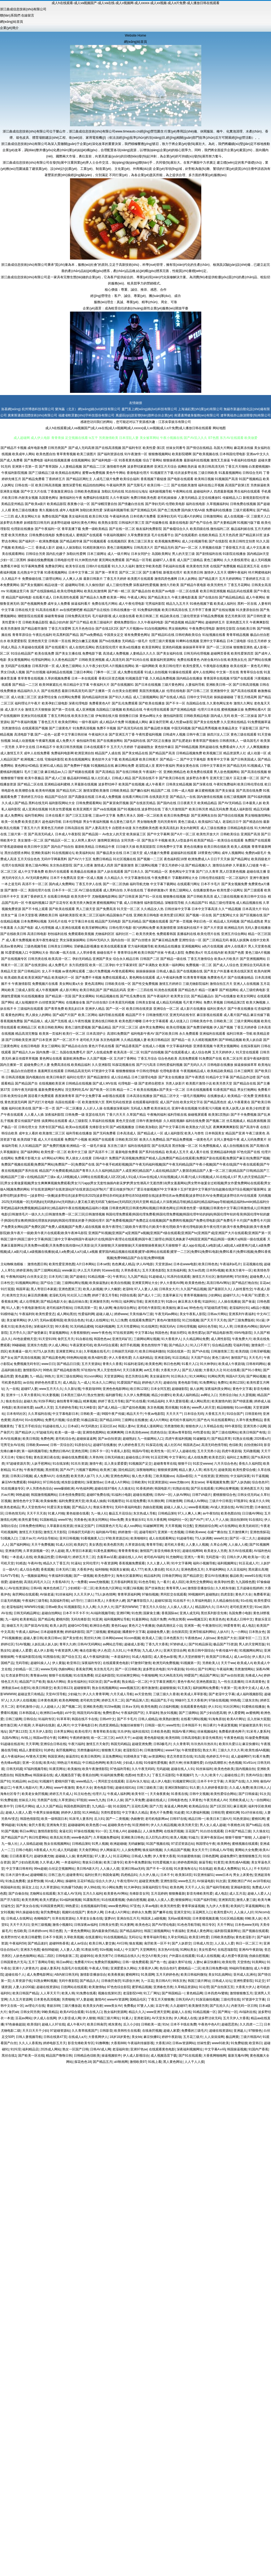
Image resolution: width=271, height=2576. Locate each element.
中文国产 (131, 1950)
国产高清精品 (105, 772)
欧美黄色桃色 (195, 1283)
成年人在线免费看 (37, 753)
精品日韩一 (196, 1819)
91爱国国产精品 (128, 1382)
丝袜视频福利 (207, 1731)
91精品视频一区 (99, 1277)
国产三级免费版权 (241, 1320)
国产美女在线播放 (171, 1077)
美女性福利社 (77, 1682)
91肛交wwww (202, 1463)
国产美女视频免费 (234, 884)
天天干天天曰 (19, 1925)
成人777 (137, 1569)
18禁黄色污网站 (209, 853)
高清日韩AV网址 (218, 1283)
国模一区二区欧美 (150, 815)
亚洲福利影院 (240, 1887)
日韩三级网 (13, 1719)
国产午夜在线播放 (241, 1009)
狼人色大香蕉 (141, 1476)
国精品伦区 (138, 1999)
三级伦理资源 (190, 616)
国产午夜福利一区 (48, 529)
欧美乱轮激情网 (95, 591)
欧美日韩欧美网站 (51, 1027)
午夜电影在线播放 (216, 666)
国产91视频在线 (128, 809)
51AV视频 (22, 1644)
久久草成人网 (49, 1862)
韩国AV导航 (140, 1451)
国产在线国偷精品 (43, 591)
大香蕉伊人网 (148, 1968)
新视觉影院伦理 (254, 498)
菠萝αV (109, 1918)
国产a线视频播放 (122, 1127)
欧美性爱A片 (223, 1912)
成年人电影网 (69, 510)
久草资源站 (66, 1800)
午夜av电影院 (154, 1414)
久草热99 (96, 1457)
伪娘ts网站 (66, 1669)
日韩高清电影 (191, 1738)
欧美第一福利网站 (172, 965)
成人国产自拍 (169, 1102)
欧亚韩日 (73, 1663)
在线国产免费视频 (223, 566)
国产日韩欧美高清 (200, 896)
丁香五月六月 (30, 828)
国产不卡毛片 (126, 1719)
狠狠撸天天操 (111, 1750)
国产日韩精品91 (29, 971)
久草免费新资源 (138, 535)
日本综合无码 (193, 1414)
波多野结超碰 (60, 523)
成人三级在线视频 (227, 896)
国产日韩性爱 (256, 616)
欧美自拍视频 (120, 1283)
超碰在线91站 (125, 1787)
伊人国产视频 (223, 1027)
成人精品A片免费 (111, 722)
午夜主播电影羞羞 (184, 597)
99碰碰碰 (18, 1345)
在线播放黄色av (204, 890)
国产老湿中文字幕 (222, 1694)
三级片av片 (27, 1538)
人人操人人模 (238, 1544)
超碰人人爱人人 (258, 1893)
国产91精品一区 (156, 871)
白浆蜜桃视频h (259, 466)
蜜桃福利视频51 (11, 772)
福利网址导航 (133, 1301)
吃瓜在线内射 (214, 952)
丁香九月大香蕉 (156, 1644)
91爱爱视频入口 (16, 952)
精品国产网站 (195, 622)
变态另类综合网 (136, 1376)
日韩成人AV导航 (221, 1850)
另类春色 (80, 1520)
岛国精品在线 (196, 703)
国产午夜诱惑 (195, 1077)
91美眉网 (147, 1974)
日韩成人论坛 (222, 1981)
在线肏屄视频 (173, 1831)
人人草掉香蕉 (86, 952)
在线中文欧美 (259, 940)
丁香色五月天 (48, 722)
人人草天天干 (50, 1993)
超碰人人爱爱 (22, 1650)
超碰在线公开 (234, 1775)
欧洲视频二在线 (32, 759)
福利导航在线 (177, 1115)
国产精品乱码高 (114, 990)
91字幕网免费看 (32, 566)
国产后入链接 (192, 1370)
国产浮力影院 (10, 1900)
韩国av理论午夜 (44, 1738)
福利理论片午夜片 (28, 703)
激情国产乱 (239, 1358)
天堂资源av (163, 1264)
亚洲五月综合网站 (234, 934)
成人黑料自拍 (113, 890)
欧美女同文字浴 (191, 1102)
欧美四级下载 (27, 1139)
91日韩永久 (179, 1376)
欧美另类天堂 (222, 1083)
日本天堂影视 (28, 915)
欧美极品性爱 (44, 1557)
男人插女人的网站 (38, 1015)
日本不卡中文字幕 (210, 1781)
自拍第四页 (179, 1632)
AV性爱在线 (201, 1432)
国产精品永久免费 (93, 597)
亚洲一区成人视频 (90, 878)
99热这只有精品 (68, 1763)
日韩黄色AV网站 (246, 1326)
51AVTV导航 (10, 1576)
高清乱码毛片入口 (37, 1582)
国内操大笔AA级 (193, 510)
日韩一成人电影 (182, 790)
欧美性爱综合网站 (224, 1794)
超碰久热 (30, 1401)
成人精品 (69, 1382)
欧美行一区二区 (74, 1033)
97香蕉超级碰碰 (11, 847)
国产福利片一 (28, 541)
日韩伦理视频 (186, 1326)
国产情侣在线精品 (199, 448)
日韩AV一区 (162, 1495)
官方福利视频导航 (141, 946)
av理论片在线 (35, 2006)
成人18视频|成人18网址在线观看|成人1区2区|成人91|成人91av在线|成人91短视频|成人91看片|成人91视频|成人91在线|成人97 (146, 1177)
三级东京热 (250, 1700)
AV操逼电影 (205, 1881)
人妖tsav (209, 1638)
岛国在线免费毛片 (73, 1052)
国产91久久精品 (120, 697)
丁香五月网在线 (59, 716)
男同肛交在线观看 (173, 1594)
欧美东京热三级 (82, 716)
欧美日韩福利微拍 (152, 1351)
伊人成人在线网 (44, 2018)
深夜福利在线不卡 (190, 928)
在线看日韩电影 (58, 896)
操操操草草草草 (194, 647)
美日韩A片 (163, 1981)
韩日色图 (55, 1931)
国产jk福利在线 (135, 741)
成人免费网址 (14, 815)
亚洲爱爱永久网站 (123, 1968)
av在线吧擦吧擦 (71, 610)
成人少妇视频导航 (195, 541)
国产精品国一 (91, 834)
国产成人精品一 (109, 1407)
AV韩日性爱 (244, 1507)
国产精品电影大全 (53, 1301)
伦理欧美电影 (175, 504)
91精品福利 (155, 1401)
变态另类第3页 (235, 616)
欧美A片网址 (236, 1719)
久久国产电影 (24, 928)
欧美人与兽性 (194, 1133)
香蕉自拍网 (90, 1775)
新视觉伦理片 (173, 572)
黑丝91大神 (92, 1638)
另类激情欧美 (174, 1426)
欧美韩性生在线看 (127, 2031)
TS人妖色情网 (105, 1594)
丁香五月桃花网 (245, 697)
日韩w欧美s (53, 1607)
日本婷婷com (37, 1931)
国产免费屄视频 (54, 1146)
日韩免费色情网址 (32, 1526)
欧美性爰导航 (28, 1520)
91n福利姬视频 (70, 1900)
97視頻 (81, 1800)
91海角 (22, 1825)
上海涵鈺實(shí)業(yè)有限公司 (200, 409)
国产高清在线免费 (249, 790)
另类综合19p (228, 1395)
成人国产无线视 (55, 1021)
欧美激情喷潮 (166, 928)
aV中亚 (70, 1713)
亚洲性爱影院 (243, 1981)
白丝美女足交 (37, 1277)
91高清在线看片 (47, 610)
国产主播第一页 (99, 691)
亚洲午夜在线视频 (184, 1108)
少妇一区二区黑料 (13, 560)
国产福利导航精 (217, 1887)
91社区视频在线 (124, 859)
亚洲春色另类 (163, 1987)
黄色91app (119, 1625)
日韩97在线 (178, 1819)
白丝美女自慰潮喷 (125, 691)
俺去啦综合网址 (124, 1308)
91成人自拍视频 (155, 672)
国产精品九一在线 (183, 797)
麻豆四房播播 (37, 1295)
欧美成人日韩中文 (240, 1619)
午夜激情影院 (21, 984)
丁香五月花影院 (163, 1775)
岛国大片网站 (223, 448)
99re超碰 (40, 1868)
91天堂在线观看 (247, 1052)
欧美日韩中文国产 (37, 847)
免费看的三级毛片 (194, 2031)
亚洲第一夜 (192, 1625)
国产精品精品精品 (232, 597)
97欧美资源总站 (117, 1538)
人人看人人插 (34, 1115)
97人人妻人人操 (145, 1289)
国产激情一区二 (15, 890)
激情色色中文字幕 (26, 1501)
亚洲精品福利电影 (223, 1152)
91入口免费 (118, 1320)
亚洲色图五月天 (237, 622)
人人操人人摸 (109, 1868)
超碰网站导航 (75, 585)
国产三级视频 (96, 1632)
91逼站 (76, 1563)
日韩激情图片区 (157, 1015)
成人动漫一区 (257, 753)
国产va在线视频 (104, 809)
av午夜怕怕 (211, 1513)
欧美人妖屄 (58, 1625)
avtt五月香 (151, 1370)
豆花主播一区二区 (246, 778)
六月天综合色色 (225, 1463)
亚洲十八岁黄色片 (25, 1968)
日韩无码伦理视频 (197, 653)
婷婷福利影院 (74, 1632)
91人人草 (225, 1326)
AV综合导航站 (47, 1538)
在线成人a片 (77, 2037)
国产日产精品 (79, 622)
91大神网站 (197, 1376)
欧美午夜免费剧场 (138, 1862)
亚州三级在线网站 (69, 1376)
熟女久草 (209, 1750)
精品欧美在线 (169, 616)
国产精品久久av (23, 1052)
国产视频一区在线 (199, 915)
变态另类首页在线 (180, 1756)
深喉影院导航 (174, 903)
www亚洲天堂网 (158, 2012)
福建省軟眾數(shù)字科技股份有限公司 (86, 415)
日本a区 (73, 1426)
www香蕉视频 (198, 1507)
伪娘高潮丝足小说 (169, 1625)
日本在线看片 (55, 815)
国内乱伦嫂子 (56, 554)
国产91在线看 (135, 1401)
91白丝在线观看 (211, 1831)
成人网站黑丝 (66, 1314)
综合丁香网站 (152, 460)
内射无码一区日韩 (244, 2006)
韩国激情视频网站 (44, 1495)
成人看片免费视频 (19, 940)
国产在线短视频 (223, 610)
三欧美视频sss (163, 1476)
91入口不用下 (200, 1345)
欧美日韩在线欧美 (217, 847)
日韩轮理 (217, 1812)
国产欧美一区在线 (31, 2055)
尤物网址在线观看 (43, 1893)
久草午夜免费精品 (249, 1420)
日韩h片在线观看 (98, 566)
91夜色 (185, 1407)
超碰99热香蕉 (59, 1943)
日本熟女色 (257, 1632)
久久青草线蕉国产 (85, 2031)
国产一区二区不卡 (66, 1040)
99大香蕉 (61, 1326)
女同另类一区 (131, 840)
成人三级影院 (78, 1121)
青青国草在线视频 (216, 678)
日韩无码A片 (185, 1999)
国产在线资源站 (36, 965)
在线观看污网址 (188, 884)
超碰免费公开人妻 (37, 1065)
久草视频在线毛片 (97, 1351)
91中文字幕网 (181, 1563)
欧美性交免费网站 (199, 1582)
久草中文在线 (25, 747)
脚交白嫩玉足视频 (85, 641)
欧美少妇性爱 (256, 1108)
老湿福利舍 (120, 2049)
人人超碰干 (261, 1837)
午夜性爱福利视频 (149, 734)
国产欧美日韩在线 (172, 778)
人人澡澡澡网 (214, 2037)
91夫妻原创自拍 (247, 610)
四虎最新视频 (223, 491)
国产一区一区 (115, 1009)
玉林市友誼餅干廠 (257, 428)
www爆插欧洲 (64, 1488)
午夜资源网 (109, 1563)
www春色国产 (81, 1837)
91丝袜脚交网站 (127, 1675)
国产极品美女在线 (109, 853)
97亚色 (135, 1906)
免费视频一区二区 (199, 965)
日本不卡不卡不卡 (76, 1613)
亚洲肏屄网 (13, 1551)
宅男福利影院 (155, 604)
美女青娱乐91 (135, 1520)
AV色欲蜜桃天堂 (25, 1339)
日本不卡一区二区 (65, 890)
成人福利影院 (174, 1133)
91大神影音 (87, 1407)
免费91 (223, 1382)
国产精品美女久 (159, 597)
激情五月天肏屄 (97, 1744)
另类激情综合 (11, 728)
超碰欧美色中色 (119, 1825)
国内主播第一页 (11, 1065)
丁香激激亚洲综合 (60, 491)
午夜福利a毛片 (230, 1264)
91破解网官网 (153, 1526)
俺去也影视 (87, 1650)
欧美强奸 (33, 2024)
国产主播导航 (152, 572)
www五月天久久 (51, 1389)
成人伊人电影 (161, 1781)
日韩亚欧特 (253, 1414)
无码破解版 (136, 1844)
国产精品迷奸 (37, 1943)
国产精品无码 (236, 766)
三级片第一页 (17, 834)
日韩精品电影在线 (240, 828)
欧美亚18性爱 (199, 1937)
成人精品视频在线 (249, 903)
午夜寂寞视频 (227, 1725)
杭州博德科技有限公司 (38, 409)
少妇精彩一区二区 (81, 1588)
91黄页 (218, 1862)
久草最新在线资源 (60, 1526)
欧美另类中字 (81, 896)
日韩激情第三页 (222, 1351)
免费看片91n (83, 1962)
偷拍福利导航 (86, 741)
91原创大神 (130, 1981)
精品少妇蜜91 (161, 1395)
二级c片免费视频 (98, 971)
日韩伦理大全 (28, 1127)
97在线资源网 (123, 1333)
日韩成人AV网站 (195, 1501)
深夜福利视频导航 (117, 510)
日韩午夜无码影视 (24, 1090)
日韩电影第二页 (67, 1956)
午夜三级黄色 (255, 1133)
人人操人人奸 (243, 1912)
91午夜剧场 (175, 1669)
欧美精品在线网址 (68, 473)
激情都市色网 (116, 466)
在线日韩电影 (30, 1046)
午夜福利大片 (100, 685)
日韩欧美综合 (230, 834)
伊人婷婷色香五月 (131, 1445)
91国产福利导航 (204, 1900)
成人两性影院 (220, 1339)
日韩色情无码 (15, 1513)
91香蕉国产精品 (224, 1090)
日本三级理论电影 (144, 1077)
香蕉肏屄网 (84, 1669)
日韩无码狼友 (114, 1457)
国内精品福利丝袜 (95, 697)
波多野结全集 (47, 697)
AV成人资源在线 (222, 1507)
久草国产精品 (136, 1115)
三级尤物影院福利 (196, 984)
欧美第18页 (183, 1875)
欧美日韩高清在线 (175, 610)
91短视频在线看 (213, 635)
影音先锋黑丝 (212, 1738)
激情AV (100, 1999)
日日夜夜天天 (187, 803)
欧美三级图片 (86, 454)
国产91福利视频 (258, 797)
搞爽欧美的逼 (187, 466)
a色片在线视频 (213, 946)
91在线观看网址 (222, 1420)
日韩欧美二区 (223, 1021)
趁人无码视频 (261, 560)
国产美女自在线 (27, 1906)
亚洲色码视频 (172, 647)
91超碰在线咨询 (12, 1744)
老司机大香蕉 (174, 1544)
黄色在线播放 (193, 847)
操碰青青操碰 (54, 616)
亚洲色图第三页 (69, 1289)
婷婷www (121, 1314)
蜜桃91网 (232, 1812)
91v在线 (246, 1601)
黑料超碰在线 (209, 747)
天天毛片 (255, 1358)
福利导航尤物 (139, 884)
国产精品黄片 (208, 579)
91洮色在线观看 (165, 990)
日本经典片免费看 (143, 516)
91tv (165, 2024)
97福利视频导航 (35, 1769)
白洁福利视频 (168, 1706)
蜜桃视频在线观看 (245, 1844)
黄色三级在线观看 (244, 734)
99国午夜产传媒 (113, 1414)
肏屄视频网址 (65, 1750)
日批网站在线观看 (74, 1987)
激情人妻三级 (246, 1900)
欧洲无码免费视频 (166, 1663)
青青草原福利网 (128, 1594)
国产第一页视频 (181, 921)
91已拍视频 (190, 1320)
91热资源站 (241, 1819)
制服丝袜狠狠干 (131, 1725)
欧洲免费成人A (198, 859)
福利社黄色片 (217, 1009)
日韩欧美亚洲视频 (92, 660)
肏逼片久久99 (259, 1501)
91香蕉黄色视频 (130, 460)
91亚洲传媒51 (203, 1875)
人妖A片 (223, 1632)
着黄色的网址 (15, 1015)
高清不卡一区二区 (35, 884)
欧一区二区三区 (102, 1738)
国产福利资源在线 (110, 454)
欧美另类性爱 (170, 1906)
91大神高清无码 (170, 1675)
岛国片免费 (158, 1619)
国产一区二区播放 (69, 1108)
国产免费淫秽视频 (200, 1027)
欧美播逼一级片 (20, 1351)
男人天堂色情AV (109, 1370)
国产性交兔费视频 (145, 984)
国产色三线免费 (169, 510)
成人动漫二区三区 (24, 697)
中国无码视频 (181, 728)
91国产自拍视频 (152, 1052)
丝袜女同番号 (176, 448)
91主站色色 (82, 1794)
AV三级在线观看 (90, 890)
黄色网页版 (84, 1856)
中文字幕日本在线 (81, 921)
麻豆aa (182, 1308)
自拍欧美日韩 (246, 628)
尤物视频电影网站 (105, 896)
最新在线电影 (179, 523)
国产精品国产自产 (14, 1837)
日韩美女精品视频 (179, 784)
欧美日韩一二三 (158, 485)
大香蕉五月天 (215, 1414)
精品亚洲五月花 (248, 566)
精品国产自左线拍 (97, 610)
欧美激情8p (97, 1987)
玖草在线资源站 (63, 1918)
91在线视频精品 (115, 1937)
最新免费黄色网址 (51, 1090)
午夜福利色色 (119, 516)
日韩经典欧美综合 (188, 635)
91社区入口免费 (78, 1295)
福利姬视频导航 (160, 491)
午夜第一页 (229, 1688)
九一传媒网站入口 (150, 1439)
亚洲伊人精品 (95, 1009)
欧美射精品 (28, 1619)
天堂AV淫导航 (56, 1694)
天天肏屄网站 (88, 1850)
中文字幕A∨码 (215, 2049)
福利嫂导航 (114, 1395)
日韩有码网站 (256, 1364)
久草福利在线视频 (102, 1121)
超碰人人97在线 (53, 2024)
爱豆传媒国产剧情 (27, 1121)
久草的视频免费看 (57, 678)
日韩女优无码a (248, 1495)
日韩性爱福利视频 (170, 1065)
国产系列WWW (126, 1607)
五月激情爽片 (238, 1532)
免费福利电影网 (62, 753)
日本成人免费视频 (108, 797)
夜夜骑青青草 (65, 1096)
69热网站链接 (76, 1358)
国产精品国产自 (26, 1083)
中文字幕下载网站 (163, 884)
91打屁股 (7, 1289)
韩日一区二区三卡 (249, 1943)
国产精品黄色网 (53, 1358)
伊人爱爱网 (236, 1713)
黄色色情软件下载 (154, 1345)
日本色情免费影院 (72, 1495)
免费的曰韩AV (59, 1451)
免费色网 (46, 1439)
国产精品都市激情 (34, 628)
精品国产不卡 (135, 1015)
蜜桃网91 (132, 1974)
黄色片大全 (243, 1594)
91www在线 (110, 1270)
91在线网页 (149, 1326)
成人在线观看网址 (162, 1538)
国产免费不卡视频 (88, 977)
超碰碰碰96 (76, 1825)
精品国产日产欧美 (32, 1682)
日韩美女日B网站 (60, 946)
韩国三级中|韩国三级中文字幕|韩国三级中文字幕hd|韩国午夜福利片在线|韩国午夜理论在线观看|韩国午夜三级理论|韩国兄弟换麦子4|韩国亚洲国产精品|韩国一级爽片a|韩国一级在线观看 (133, 1239)
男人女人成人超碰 (213, 1825)
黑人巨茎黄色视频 (232, 871)
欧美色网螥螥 (68, 1700)
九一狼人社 (99, 1513)
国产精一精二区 (119, 591)
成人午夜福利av (12, 1756)
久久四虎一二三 (251, 2024)
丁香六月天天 (116, 1115)
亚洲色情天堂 (37, 641)
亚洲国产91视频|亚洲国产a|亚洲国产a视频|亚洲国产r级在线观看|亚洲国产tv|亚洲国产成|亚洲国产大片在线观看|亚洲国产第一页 (179, 1233)
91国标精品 (48, 1520)
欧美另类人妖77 (82, 1476)
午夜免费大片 (241, 1339)
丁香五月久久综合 (152, 1607)
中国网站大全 (39, 952)
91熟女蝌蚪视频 (45, 1981)
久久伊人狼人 (149, 1875)
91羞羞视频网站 (230, 473)
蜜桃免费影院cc (125, 622)
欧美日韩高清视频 (48, 485)
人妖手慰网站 (41, 1463)
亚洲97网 (123, 1613)
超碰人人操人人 (175, 1507)
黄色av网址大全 (150, 716)
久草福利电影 (201, 1601)
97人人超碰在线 (183, 1451)
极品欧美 (236, 1576)
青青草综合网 (127, 952)
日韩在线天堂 (25, 610)
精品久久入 (137, 2012)
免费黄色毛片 (217, 977)
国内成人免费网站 (62, 884)
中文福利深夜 (240, 1476)
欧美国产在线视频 (132, 784)
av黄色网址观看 (73, 971)
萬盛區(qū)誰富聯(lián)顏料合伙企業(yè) (144, 415)
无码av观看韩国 (51, 1320)
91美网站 (258, 1962)
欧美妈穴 (80, 1544)
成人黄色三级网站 (69, 666)
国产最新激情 (124, 865)
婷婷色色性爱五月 (48, 1382)
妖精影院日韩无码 (37, 523)
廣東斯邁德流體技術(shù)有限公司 (32, 415)
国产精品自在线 (244, 1083)
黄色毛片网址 (260, 666)
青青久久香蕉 (112, 1364)
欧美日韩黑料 (90, 1756)
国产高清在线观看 (244, 691)
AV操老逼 (47, 1594)
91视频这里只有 (17, 591)
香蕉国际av (169, 1613)
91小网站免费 (112, 1887)
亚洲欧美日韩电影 (146, 915)
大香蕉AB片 (60, 1582)
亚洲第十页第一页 (25, 466)
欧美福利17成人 (209, 822)
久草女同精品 (177, 1937)
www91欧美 (220, 2043)
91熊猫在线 (51, 1657)
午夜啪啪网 (149, 1675)
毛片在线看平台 (162, 535)
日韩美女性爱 (108, 1925)
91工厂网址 (151, 1993)
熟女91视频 (168, 1713)
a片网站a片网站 (53, 1158)
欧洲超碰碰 (118, 1844)
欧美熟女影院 (108, 523)
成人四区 (178, 1582)
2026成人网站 (50, 2049)
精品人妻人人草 (190, 1470)
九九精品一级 (101, 1806)
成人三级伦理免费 (119, 585)
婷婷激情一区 (128, 1532)
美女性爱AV (207, 1950)
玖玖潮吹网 (156, 1501)
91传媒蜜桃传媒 (188, 1856)
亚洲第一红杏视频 (171, 1532)
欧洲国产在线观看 (101, 1139)
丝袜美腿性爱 (193, 1763)
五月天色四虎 (228, 535)
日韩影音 (106, 2031)
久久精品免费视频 (162, 678)
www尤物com (179, 1482)
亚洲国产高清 (250, 834)
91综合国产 (235, 1414)
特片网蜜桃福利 (259, 572)
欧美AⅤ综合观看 (106, 1345)
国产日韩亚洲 (128, 896)
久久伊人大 (105, 1607)
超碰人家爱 (171, 2031)
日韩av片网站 (217, 1314)
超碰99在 (86, 1956)
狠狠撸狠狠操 (125, 1071)
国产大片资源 (213, 928)
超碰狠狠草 (82, 1688)
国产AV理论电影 (164, 1925)
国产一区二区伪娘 (116, 884)
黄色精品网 (194, 1993)
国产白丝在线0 (97, 1002)
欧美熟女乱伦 (237, 660)
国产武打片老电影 (41, 1102)
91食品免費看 (15, 1881)
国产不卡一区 (175, 703)
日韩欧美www (195, 1532)
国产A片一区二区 (183, 834)
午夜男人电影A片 (24, 1787)
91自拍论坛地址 (136, 491)
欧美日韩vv (52, 1638)
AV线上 (26, 1738)
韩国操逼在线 (43, 1775)
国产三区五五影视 (79, 815)
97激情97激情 (140, 1663)
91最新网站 (140, 1619)
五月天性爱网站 (128, 1326)
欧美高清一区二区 (127, 1052)
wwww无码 (49, 1669)
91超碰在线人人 (54, 1426)
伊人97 (33, 1320)
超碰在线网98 (192, 1551)
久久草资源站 (49, 1887)
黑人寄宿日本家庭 (44, 1289)
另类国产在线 (47, 1800)
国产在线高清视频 (108, 448)
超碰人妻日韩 (33, 1638)
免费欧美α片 (194, 952)
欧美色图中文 (104, 1576)
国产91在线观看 (190, 2055)
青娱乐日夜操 (92, 1862)
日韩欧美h (138, 1482)
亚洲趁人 (240, 2031)
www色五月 (186, 1881)
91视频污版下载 (248, 523)
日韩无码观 (14, 1769)
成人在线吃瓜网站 (82, 647)
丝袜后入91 (27, 1800)
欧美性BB (172, 1738)
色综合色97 (168, 1968)
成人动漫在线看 (123, 616)
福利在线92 (140, 1731)
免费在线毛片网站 (105, 604)
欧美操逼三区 (136, 834)
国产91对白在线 (137, 660)
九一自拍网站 (260, 1800)
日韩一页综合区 (61, 1445)
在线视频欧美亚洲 (52, 1083)
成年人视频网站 (233, 853)
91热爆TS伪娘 (71, 1887)
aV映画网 (121, 2062)
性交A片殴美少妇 (154, 1956)
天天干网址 (225, 1925)
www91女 (221, 1538)
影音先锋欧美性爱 (200, 1893)
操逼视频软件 (111, 2055)
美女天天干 (200, 1850)
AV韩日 (116, 1301)
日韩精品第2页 (234, 1002)
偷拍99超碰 (50, 1950)
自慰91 (25, 1688)
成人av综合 (242, 1657)
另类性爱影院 (110, 1812)
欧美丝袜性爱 (23, 1407)
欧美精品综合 (198, 1806)
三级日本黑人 (94, 1601)
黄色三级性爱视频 (78, 1027)
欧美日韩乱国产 (91, 990)
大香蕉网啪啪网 (214, 2055)
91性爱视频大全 (164, 1862)
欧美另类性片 (217, 585)
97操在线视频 (218, 1700)
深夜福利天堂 (43, 1326)
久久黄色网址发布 (219, 703)
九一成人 (83, 1382)
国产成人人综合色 (226, 965)
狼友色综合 (14, 1401)
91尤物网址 (174, 1557)
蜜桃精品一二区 (189, 1968)
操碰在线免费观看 (75, 1457)
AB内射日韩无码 (66, 1974)
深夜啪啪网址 (146, 1470)
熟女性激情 (95, 1395)
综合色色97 (260, 1482)
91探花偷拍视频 (207, 1999)
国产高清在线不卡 (145, 778)
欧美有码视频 (45, 790)
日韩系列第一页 (43, 666)
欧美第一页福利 (50, 1033)
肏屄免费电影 (50, 1912)
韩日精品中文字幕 (76, 685)
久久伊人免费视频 (136, 1395)
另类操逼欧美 (260, 485)
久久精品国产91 (196, 903)
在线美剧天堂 (159, 797)
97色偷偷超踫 (15, 2024)
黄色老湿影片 (245, 1937)
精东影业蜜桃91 (72, 1482)
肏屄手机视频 (129, 1345)
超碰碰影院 (180, 1389)
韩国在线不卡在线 (85, 1719)
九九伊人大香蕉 (217, 1906)
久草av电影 (150, 1906)
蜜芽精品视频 (141, 1987)
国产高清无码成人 (41, 834)
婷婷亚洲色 (24, 1270)
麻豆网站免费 (124, 766)
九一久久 (201, 1775)
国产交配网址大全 (226, 915)
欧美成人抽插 (96, 1501)
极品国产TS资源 (225, 1644)
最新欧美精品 (84, 847)
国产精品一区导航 (139, 560)
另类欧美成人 (238, 1800)
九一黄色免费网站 (77, 1931)
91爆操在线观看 (180, 672)
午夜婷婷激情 (79, 1738)
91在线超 (205, 1868)
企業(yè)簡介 (9, 28)
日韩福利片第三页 (132, 523)
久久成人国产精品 (15, 803)
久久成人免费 (239, 1787)
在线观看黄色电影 (116, 1663)
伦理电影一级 (128, 1083)
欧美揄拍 (169, 1308)
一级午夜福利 (88, 722)
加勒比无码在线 (112, 491)
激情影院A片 (32, 1370)
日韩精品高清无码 (78, 1071)
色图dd (130, 1775)
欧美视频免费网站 (168, 541)
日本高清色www (136, 1432)
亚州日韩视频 (69, 1538)
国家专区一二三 (249, 1638)
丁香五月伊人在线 (89, 884)
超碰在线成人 (156, 1800)
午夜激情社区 (212, 1625)
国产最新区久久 (219, 1289)
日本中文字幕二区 (81, 572)
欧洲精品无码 (234, 928)
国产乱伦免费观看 (125, 703)
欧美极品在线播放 (84, 871)
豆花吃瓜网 (139, 1806)
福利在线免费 (195, 1121)
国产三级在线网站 (225, 1432)
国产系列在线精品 (152, 1152)
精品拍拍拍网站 (94, 485)
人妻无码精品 (187, 498)
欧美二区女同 (233, 1058)
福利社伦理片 (76, 1077)
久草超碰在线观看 (31, 647)
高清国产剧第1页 (237, 485)
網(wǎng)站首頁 (11, 22)
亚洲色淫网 (79, 1451)
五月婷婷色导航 (66, 1407)
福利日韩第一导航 (240, 1033)
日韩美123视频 (21, 1476)
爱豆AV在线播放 (216, 1576)
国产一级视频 (83, 1576)
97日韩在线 (51, 1482)
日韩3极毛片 (162, 1744)
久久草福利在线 (39, 1414)
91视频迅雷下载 (136, 678)
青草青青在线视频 (31, 678)
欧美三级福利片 (101, 622)
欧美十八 (215, 1775)
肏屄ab (13, 2012)
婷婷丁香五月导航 (105, 1295)
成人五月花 (237, 1893)
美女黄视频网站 (19, 660)
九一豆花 (147, 1981)
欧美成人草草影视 (194, 1694)
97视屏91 (240, 1501)
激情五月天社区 (203, 1277)
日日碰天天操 (125, 847)
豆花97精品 (85, 1881)
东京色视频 (155, 1407)
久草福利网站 (215, 1569)
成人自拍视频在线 (236, 1146)
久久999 (252, 1781)
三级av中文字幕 (104, 815)
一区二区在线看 (187, 591)
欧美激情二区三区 (52, 1133)
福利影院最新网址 (227, 1931)
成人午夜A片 (76, 2024)
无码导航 (21, 1663)
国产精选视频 (174, 622)
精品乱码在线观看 (240, 591)
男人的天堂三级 (183, 554)
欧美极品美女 (228, 728)
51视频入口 (9, 1538)
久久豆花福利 (236, 1569)
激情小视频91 (62, 1925)
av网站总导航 (113, 1644)
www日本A (223, 1875)
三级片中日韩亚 (220, 1501)
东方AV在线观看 (240, 1551)
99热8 (47, 1370)
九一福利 (11, 1619)
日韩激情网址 (154, 1750)
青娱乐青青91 (103, 1507)
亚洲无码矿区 (122, 1339)
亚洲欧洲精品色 (174, 772)
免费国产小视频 (76, 1139)
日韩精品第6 (167, 1513)
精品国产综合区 (56, 797)
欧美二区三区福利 (92, 915)
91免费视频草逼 (259, 722)
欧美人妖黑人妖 (233, 1108)
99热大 (49, 1376)
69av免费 (116, 1520)
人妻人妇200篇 (23, 1987)
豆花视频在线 (252, 1264)
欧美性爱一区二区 (54, 1152)
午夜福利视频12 (36, 903)
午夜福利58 (17, 1943)
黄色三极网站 (213, 560)
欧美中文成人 (248, 1688)
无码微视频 (251, 1451)
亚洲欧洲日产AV (239, 1881)
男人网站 (45, 1787)
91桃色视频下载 (201, 604)
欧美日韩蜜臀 (31, 1937)
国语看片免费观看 (41, 1096)
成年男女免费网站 (152, 1027)
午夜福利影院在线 (28, 1657)
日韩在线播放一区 (123, 610)
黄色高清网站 (94, 984)
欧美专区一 (140, 1794)
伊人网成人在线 (185, 2018)
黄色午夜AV (186, 1682)
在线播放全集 (75, 1002)
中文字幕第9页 (127, 965)
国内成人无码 (220, 716)
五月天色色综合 (83, 628)
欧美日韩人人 (260, 1787)
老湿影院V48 (132, 1993)
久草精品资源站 (185, 1987)
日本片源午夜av (16, 1875)
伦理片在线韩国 (13, 865)
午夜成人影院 (174, 952)
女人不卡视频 (51, 971)
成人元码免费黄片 (254, 1139)
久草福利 (152, 1713)
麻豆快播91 (250, 1744)
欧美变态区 (217, 1457)
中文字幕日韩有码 (19, 1868)
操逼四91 (72, 1756)
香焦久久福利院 (250, 1463)
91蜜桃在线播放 (253, 1706)
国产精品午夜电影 (193, 585)
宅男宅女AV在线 (12, 1445)
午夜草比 (119, 1277)
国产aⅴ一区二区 (186, 547)
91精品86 (19, 1781)
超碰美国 (224, 1470)
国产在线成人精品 (173, 697)
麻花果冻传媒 (243, 448)
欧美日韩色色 (208, 1264)
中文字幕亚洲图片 (162, 1682)
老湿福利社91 (239, 1308)
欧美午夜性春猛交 (46, 940)
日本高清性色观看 (66, 597)
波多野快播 (35, 1881)
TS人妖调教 (203, 1538)
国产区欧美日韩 (166, 1033)
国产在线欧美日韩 (13, 934)
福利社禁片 (93, 1875)
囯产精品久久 (81, 1507)
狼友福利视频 (152, 1850)
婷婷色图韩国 (187, 1862)
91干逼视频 (259, 1476)
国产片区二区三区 (125, 1027)
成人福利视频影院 (249, 1694)
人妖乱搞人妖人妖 (44, 1644)
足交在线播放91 (209, 498)
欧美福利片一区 (63, 977)
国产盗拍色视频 (133, 1407)
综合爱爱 (72, 1420)
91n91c (191, 1669)
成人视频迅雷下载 (68, 1775)
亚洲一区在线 (32, 1763)
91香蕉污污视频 (209, 1108)
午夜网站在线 (182, 491)
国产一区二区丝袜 (219, 647)
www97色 (65, 1520)
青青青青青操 (128, 1551)
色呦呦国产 (42, 1918)
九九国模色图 (245, 1582)
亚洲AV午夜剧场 (250, 1950)
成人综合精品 (120, 1077)
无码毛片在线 (57, 921)
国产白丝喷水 (141, 940)
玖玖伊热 (123, 1731)
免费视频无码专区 (27, 1364)
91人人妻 (13, 1308)
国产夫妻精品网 (224, 523)
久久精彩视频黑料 (205, 1040)
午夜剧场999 (91, 1389)
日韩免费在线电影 (42, 535)
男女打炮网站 (247, 1090)
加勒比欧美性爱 (91, 510)
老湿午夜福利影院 (256, 1058)
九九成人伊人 (152, 1650)
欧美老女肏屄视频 (35, 1794)
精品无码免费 (219, 809)
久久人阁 (102, 1476)
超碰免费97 (228, 1856)
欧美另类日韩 (193, 572)
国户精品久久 (178, 1345)
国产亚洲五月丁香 (122, 734)
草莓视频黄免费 (217, 1482)
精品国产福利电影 (19, 597)
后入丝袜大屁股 (258, 1719)
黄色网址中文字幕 (182, 871)
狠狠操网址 (183, 1900)
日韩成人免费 (141, 1856)
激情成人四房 (103, 865)
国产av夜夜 (112, 1682)
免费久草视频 (213, 1002)
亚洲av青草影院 (179, 1432)
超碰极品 (134, 1831)
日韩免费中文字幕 (170, 847)
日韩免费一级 (75, 1115)
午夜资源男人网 (66, 1650)
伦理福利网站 (41, 660)
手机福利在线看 (173, 566)
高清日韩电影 (37, 934)
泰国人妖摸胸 (239, 940)
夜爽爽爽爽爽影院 (226, 1127)
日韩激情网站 (213, 516)
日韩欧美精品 (119, 790)
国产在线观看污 (56, 647)
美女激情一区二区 (31, 840)
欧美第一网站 (116, 597)
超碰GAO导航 (78, 1625)
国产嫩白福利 (140, 790)
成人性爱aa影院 (181, 722)
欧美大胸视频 (256, 1002)
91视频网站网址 (27, 1283)
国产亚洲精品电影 (183, 709)
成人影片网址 (69, 990)
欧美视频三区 (212, 753)
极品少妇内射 (59, 622)
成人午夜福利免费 (169, 977)
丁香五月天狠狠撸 (161, 1999)
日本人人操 (115, 1800)
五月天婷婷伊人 (223, 1052)
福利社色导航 (207, 1326)
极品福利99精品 (78, 778)
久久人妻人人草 (158, 1563)
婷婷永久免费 (141, 1912)
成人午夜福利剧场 (96, 1657)
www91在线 (253, 1576)
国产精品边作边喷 (243, 1077)
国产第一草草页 (106, 572)
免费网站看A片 (255, 709)
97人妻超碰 (84, 1999)
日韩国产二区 (150, 959)
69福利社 (34, 1482)
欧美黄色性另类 (197, 566)
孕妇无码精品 (82, 959)
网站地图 (219, 428)
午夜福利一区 (152, 772)
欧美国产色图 (234, 952)
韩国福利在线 (10, 1887)
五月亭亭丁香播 (200, 610)
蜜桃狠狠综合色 (224, 1495)
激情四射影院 (47, 1831)
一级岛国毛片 (250, 741)
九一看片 (163, 1582)
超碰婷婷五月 (215, 622)
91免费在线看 (86, 1993)
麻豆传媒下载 (260, 1015)
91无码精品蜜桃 (81, 1326)
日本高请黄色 (255, 1682)
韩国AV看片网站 (184, 1731)
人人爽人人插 (72, 579)
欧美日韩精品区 (159, 1040)
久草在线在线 (133, 890)
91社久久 (172, 1569)
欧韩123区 (237, 1382)
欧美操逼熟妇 (99, 1283)
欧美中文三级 (77, 1152)
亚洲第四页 (226, 1900)
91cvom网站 (93, 1376)
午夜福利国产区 (132, 1713)
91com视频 (243, 1407)
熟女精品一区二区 (135, 1682)
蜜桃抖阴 (62, 1619)
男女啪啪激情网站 (258, 815)
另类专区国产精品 (52, 1127)
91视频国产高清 (226, 479)
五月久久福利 (92, 1893)
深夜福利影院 (54, 1115)
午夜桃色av (193, 1638)
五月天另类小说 (208, 1451)
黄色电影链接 (154, 1738)
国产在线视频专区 (14, 959)
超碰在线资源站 (47, 1987)
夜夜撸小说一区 (78, 504)
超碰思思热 (229, 2024)
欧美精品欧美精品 (220, 1071)
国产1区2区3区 (221, 1806)
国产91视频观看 (94, 541)
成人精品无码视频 (169, 1002)
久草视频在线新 (210, 547)
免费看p (129, 2006)
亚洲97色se (138, 2049)
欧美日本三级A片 (218, 1819)
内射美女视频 (28, 498)
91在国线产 (121, 1806)
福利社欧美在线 (20, 1108)
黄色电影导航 (187, 1382)
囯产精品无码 (164, 547)
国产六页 (155, 1806)
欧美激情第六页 (93, 1102)
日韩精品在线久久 (127, 1956)
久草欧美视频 (73, 1937)
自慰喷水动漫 (122, 828)
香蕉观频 (47, 1569)
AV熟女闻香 (176, 1619)
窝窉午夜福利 (165, 766)
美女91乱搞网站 (219, 1974)
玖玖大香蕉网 (156, 1520)
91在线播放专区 (12, 1488)
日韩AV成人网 (100, 2049)
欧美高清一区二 (59, 959)
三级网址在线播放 (135, 1420)
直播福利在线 (186, 934)
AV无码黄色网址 (37, 878)
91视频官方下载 (161, 473)
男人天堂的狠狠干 (191, 1657)
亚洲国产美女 (102, 959)
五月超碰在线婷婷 (250, 1588)
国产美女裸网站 (83, 996)
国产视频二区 (215, 1121)
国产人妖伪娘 (240, 1482)
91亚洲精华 (140, 1825)
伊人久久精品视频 (164, 1825)
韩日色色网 (172, 1364)
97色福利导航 (120, 1769)
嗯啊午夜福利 (237, 572)
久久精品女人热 (152, 909)
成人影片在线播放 (193, 1009)
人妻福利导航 (195, 685)
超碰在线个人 (15, 1974)
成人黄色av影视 (165, 1657)
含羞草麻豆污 (172, 1295)
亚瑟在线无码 (95, 1115)
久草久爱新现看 (177, 1401)
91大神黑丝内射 (86, 560)
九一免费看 (79, 1582)
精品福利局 (152, 1576)
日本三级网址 (97, 554)
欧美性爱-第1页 (154, 448)
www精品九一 (86, 1781)
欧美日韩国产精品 (25, 1993)
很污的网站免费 (144, 928)
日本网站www (112, 1638)
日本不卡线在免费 (183, 2024)
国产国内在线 (166, 803)
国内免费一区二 (47, 1052)
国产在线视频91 (122, 685)
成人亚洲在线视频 (35, 809)
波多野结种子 (108, 784)
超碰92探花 (163, 1601)
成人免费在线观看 (130, 672)
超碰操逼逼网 (86, 1439)
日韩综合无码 (252, 473)
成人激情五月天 (11, 753)
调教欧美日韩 (48, 915)
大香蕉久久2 (212, 1370)
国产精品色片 (188, 990)
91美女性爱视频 (60, 809)
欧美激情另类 (198, 2006)
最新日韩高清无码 (75, 691)
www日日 (48, 1364)
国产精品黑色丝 (215, 1102)
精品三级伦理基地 (222, 903)
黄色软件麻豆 (164, 747)
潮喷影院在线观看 (31, 616)
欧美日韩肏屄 (56, 1077)
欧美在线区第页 (242, 971)
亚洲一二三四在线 (140, 990)
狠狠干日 (184, 1463)
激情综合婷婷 (222, 865)
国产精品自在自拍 (75, 1046)
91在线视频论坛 (63, 853)
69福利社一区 (178, 1520)
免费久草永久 (126, 815)
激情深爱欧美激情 (96, 790)
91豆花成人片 (249, 1563)
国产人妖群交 (181, 1943)
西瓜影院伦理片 (107, 647)
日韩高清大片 (143, 547)
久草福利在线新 (43, 1725)
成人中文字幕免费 (31, 871)
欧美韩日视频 (204, 479)
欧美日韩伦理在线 (250, 784)
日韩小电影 (24, 1850)
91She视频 (112, 1706)
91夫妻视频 (50, 1395)
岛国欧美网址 (161, 554)
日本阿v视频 (215, 1270)
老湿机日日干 (232, 822)
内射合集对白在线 (214, 660)
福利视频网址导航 (117, 1619)
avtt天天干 (123, 1738)
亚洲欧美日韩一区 (219, 685)
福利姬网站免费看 (206, 1688)
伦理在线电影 (176, 691)
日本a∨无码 (130, 1706)
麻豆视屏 (239, 1806)
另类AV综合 (254, 1775)
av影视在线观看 (113, 1096)
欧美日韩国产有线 (253, 1432)
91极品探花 (89, 1420)
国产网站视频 (256, 1376)
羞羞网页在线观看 (51, 1071)
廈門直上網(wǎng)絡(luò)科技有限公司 (149, 409)
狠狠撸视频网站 (159, 454)
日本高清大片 (252, 909)
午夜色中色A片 (209, 2024)
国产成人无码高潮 (81, 448)
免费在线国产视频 (55, 516)
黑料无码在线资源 (119, 1102)
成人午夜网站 (255, 597)
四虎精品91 (129, 1875)
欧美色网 (176, 1887)
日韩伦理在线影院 (212, 878)
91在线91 (256, 1520)
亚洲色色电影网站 (116, 1389)
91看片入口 (189, 1364)
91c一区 (101, 1831)
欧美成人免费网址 (227, 1868)
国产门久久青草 (207, 871)
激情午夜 (95, 1463)
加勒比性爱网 (76, 554)
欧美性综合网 (17, 1096)
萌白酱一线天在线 (63, 952)
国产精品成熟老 (252, 921)
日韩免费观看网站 (89, 803)
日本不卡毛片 (210, 884)
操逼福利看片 (81, 604)
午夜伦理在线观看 (157, 709)
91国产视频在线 (157, 1844)
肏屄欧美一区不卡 (157, 1943)
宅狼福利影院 (54, 759)
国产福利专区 (132, 448)
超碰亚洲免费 (141, 1744)
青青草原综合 (22, 635)
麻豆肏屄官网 (159, 722)
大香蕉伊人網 (115, 1601)
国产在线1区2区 (107, 628)
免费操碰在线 (32, 579)
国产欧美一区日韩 (103, 1090)
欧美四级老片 (261, 859)
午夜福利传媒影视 (140, 2043)
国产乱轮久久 (219, 2006)
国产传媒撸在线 (156, 523)
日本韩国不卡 (191, 1725)
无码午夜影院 (68, 1981)
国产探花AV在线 (36, 1625)
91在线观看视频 (113, 1900)
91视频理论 (116, 1501)
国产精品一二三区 (25, 685)
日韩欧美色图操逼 (87, 491)
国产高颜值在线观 (81, 797)
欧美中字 (6, 1806)
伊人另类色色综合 (39, 1488)
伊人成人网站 (58, 1345)
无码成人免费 (140, 1108)
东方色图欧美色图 (145, 828)
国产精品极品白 (202, 996)
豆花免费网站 (112, 1756)
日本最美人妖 (252, 803)
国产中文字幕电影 (193, 759)
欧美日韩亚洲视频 (213, 591)
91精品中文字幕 (217, 1077)
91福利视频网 (105, 1326)
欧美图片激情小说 (199, 1083)
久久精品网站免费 (196, 1339)
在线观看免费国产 (142, 1320)
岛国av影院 (184, 1476)
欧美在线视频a (147, 1090)
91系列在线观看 (178, 1277)
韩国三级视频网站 (157, 1931)
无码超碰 (162, 1769)
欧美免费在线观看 (200, 772)
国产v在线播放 (225, 996)
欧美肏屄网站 (68, 722)
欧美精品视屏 (128, 759)
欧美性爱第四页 (242, 653)
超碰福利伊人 (203, 491)
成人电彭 (248, 1625)
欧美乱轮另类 (60, 1837)
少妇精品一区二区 (26, 1669)
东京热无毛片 (103, 1669)
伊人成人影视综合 (136, 2055)
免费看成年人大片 (232, 747)
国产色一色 (158, 1962)
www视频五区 (197, 1619)
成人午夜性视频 (79, 1021)
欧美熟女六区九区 (199, 1127)
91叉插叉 (184, 1688)
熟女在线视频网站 (105, 1688)
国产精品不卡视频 (14, 448)
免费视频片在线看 (45, 984)
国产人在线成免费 (100, 1052)
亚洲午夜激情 (259, 878)
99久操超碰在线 (27, 1912)
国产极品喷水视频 (157, 728)
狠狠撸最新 (177, 1893)
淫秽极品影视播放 (87, 946)
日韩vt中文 (107, 1719)
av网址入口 (209, 1395)
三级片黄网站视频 (247, 1021)
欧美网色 (223, 1844)
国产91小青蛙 (251, 1370)
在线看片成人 (42, 597)
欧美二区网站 (88, 1015)
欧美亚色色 (217, 1619)
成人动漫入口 (179, 1021)
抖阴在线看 (128, 1295)
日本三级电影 (236, 641)
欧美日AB (114, 1763)
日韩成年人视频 (174, 734)
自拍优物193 (253, 1445)
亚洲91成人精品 (51, 766)
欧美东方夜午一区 (239, 1270)
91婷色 (49, 1750)
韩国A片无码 (235, 1376)
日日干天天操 (220, 859)
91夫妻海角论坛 (185, 1868)
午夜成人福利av (27, 1632)
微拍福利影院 (173, 716)
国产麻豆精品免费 (165, 940)
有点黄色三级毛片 (123, 822)
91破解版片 (201, 1439)
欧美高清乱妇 (169, 828)
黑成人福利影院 (240, 809)
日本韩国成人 (29, 1713)
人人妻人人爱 (69, 1950)
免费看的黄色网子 (232, 1731)
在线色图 (62, 1476)
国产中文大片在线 (34, 491)
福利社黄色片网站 (84, 523)
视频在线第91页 (109, 1993)
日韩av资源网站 (183, 2043)
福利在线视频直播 (57, 460)
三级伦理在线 (230, 1999)
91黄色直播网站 (105, 1551)
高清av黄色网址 (11, 946)
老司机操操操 (167, 498)
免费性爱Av (111, 1713)
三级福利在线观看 (30, 1009)
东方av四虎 (196, 1270)
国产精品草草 (221, 1439)
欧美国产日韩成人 (219, 1657)
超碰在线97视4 (105, 1488)
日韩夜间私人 (229, 741)
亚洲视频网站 (191, 946)
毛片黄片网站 (192, 1002)
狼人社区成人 (101, 778)
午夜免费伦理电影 (202, 628)
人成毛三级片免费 (106, 479)
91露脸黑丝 (91, 1900)
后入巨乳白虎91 (156, 1837)
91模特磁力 (9, 1314)
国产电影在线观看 (180, 479)
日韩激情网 (174, 1501)
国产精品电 (46, 1619)
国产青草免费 (54, 1009)
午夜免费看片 (161, 878)
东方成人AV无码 (69, 1893)
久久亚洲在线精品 (234, 722)
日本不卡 (166, 1875)
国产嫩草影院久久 (140, 1601)
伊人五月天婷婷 (88, 1270)
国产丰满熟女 (148, 965)
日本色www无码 (246, 1925)
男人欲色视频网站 (227, 772)
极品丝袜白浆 (78, 1301)
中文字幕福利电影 (179, 1046)
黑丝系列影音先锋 (214, 1613)
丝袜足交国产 (84, 1526)
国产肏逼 (248, 1301)
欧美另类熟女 (18, 535)
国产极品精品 (101, 1027)
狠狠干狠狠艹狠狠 (238, 1837)
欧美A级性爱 (97, 1358)
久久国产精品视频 (193, 1289)
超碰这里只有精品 (31, 1694)
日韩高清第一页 (85, 1308)
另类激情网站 (244, 1669)
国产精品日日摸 (68, 1364)
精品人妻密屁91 (30, 1750)
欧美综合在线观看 (231, 840)
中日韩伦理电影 (147, 1071)
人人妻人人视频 (197, 1544)
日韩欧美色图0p (222, 1937)
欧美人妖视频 (93, 1289)
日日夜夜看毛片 (20, 1856)
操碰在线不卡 (106, 952)
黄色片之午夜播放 (142, 1625)
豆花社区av (108, 1426)
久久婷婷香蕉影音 (214, 1787)
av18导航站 (261, 1881)
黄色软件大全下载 (105, 759)
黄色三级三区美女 (141, 541)
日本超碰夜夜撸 (51, 1632)
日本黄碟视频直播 (205, 1918)
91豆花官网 (159, 1457)
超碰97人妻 (29, 1389)
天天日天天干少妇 (35, 2031)
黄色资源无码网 (15, 1102)
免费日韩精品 (102, 859)
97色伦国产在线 (248, 1152)
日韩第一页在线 (59, 641)
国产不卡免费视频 (244, 1115)
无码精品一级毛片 (135, 641)
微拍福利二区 (220, 529)
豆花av (265, 1283)
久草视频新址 (10, 1152)
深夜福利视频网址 (190, 2049)
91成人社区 (64, 1544)
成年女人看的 (28, 1133)
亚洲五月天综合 (165, 466)
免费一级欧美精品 (95, 529)
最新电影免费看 (126, 1152)
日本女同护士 (141, 554)
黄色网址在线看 (50, 1058)
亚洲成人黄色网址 (200, 1931)
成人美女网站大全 (28, 516)
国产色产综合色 (201, 523)
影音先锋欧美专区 (167, 1551)
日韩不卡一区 (99, 1451)
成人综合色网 (201, 1052)
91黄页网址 (57, 1769)
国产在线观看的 (186, 535)
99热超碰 (22, 1495)
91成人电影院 (142, 1657)
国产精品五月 (102, 2062)
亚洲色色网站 (120, 1476)
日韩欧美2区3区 (126, 1139)
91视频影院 (72, 1607)
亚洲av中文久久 (257, 454)
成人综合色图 (29, 1569)
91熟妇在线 (181, 1488)
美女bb (137, 2037)
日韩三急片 (56, 1875)
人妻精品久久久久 (143, 653)
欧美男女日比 (180, 996)
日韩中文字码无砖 (200, 697)
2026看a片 (262, 1439)
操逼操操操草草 (245, 1065)
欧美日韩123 (63, 1688)
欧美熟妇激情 (169, 1719)
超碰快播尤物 (43, 1856)
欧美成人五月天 (177, 1152)
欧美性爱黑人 (192, 666)
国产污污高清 (146, 1065)
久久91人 (119, 1650)
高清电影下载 (24, 734)
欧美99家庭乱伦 (50, 685)
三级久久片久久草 (231, 1750)
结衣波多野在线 (185, 473)
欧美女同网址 (246, 996)
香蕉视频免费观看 (132, 1563)
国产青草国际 (48, 466)
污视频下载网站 (87, 1470)
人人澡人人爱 (224, 1943)
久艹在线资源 (204, 1476)
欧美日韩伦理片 (170, 666)
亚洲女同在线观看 (34, 716)
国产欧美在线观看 (62, 909)
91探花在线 (154, 1445)
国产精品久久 (89, 1981)
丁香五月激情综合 (200, 959)
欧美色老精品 (10, 1507)
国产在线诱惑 (51, 691)
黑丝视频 (171, 1407)
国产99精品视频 (230, 1040)
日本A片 (222, 1607)
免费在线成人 (65, 535)
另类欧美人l (210, 1663)
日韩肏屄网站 (171, 1576)
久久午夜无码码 (143, 1769)
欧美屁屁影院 (146, 847)
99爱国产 (190, 1675)
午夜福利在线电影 (244, 460)
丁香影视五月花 (233, 547)
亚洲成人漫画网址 (149, 1426)
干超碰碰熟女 (144, 747)
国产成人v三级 (55, 778)
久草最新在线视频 (84, 784)
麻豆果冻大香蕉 (189, 1301)
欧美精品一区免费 (241, 1096)
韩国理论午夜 (205, 1844)
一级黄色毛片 (203, 1139)
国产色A (203, 1420)
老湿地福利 (14, 1607)
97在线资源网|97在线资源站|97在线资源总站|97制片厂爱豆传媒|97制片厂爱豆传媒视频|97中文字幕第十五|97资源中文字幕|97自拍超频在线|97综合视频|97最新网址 (149, 1189)
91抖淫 (16, 2049)
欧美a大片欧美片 (226, 959)
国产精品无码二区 (69, 790)
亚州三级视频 (41, 1925)
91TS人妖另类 (43, 1351)
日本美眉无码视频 (122, 1002)
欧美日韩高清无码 (211, 466)
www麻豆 (69, 1270)
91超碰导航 (185, 1538)
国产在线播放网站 (110, 741)
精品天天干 (134, 1414)
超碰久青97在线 (179, 1962)
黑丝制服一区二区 (185, 1146)
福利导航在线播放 (79, 1133)
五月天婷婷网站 (230, 579)
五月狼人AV (117, 1831)
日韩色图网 (210, 1856)
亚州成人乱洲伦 (244, 1974)
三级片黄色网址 (173, 685)
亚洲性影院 (168, 1881)
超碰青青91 (74, 1875)
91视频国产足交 (140, 1463)
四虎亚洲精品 (109, 1725)
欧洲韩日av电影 (51, 1713)
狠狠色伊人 (194, 1426)
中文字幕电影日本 (65, 1414)
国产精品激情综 (98, 1077)
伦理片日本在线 (208, 709)
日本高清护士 (96, 1033)
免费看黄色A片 (100, 703)
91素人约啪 (56, 1513)
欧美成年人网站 (23, 454)
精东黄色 (114, 2024)
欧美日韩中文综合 (254, 896)
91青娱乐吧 (89, 1950)
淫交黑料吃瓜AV (77, 1090)
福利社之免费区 (238, 1457)
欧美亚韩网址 (151, 647)
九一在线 (12, 1389)
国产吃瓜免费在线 (133, 996)
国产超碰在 (78, 1277)
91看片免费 (261, 1756)
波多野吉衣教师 (11, 523)
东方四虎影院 (78, 965)
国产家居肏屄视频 (116, 803)
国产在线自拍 (208, 597)
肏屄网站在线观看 (25, 1594)
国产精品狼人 (33, 1021)
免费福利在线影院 (96, 498)
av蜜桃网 (252, 1713)
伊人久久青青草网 (95, 1694)
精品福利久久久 (28, 691)
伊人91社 (214, 1706)
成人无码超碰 (67, 1850)
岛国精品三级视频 (109, 709)
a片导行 (77, 1601)
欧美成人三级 (152, 1638)
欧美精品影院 (56, 504)
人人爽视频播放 (258, 747)
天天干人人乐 (194, 1887)
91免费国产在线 (210, 1058)
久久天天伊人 (83, 1594)
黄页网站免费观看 (112, 560)
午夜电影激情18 (32, 1308)
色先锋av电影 (11, 1763)
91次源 (221, 1881)
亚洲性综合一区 (190, 940)
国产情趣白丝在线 (131, 504)
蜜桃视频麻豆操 (232, 709)
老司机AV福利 (154, 1557)
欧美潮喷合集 (25, 790)
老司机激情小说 (27, 1706)
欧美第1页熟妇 (219, 1115)
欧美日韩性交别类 (242, 541)
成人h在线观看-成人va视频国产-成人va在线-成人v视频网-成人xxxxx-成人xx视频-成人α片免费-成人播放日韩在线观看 (135, 3)
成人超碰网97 (241, 1756)
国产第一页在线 (63, 709)
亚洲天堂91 (182, 1912)
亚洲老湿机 (162, 1358)
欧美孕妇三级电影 (55, 703)
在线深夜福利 (250, 1046)
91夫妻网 (126, 1925)
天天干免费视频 (42, 1544)
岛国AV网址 (10, 1738)
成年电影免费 (37, 448)
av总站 (33, 1781)
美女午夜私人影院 (193, 1314)
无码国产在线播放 (18, 666)
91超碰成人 (157, 1277)
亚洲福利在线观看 (212, 1033)
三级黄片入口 (260, 516)
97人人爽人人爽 (189, 1513)
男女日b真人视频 (13, 672)
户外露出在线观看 (182, 1956)
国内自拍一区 (120, 940)
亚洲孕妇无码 (167, 516)
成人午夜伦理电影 (132, 604)
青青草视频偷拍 (195, 1295)
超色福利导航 (52, 822)
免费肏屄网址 (55, 566)
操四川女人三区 (218, 734)
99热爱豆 (72, 1906)
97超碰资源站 (60, 2031)
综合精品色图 (221, 1345)
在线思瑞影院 (227, 1950)
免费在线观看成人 (115, 977)
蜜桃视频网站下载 (110, 903)
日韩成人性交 (203, 1943)
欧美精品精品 (207, 803)
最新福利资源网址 (163, 660)
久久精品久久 (114, 878)
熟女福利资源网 (115, 2012)
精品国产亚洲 (235, 1133)
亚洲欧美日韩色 (132, 1837)
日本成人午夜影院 (68, 834)
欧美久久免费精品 (152, 1139)
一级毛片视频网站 (193, 1096)
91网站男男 (216, 1376)
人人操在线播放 (229, 1301)
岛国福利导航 (59, 1601)
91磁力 (194, 1837)
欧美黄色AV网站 (115, 1893)
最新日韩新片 (93, 579)
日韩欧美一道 (90, 1414)
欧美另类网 (30, 1900)
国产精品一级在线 (173, 959)
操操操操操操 (145, 971)
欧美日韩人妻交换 (102, 1943)
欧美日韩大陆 (99, 516)
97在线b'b (88, 1370)
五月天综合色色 (28, 859)
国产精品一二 (169, 759)
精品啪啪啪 (225, 1407)
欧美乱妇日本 (74, 1009)
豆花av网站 (23, 2018)
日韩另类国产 (57, 448)
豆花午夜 (161, 2006)
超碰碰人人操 (65, 1856)
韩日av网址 (28, 1831)
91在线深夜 (61, 1463)
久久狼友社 (126, 1488)
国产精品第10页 (250, 535)
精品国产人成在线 (108, 753)
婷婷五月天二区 (83, 1557)
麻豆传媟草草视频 (25, 1058)
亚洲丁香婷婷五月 (34, 896)
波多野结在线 (151, 809)
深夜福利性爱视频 (146, 585)
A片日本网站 (85, 1264)
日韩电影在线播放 (220, 1065)
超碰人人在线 (181, 2012)
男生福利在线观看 (247, 491)
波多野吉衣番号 (197, 778)
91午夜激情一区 (135, 454)
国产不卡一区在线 (159, 1868)
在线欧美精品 (208, 535)
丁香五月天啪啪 (236, 466)
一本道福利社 (120, 1657)
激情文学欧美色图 (149, 566)
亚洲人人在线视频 (246, 984)
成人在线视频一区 (237, 516)
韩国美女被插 (119, 1569)
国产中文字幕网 (158, 834)
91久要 (195, 1787)
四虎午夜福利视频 (178, 1439)
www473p (172, 1750)
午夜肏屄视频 (33, 1470)
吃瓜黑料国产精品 (66, 635)
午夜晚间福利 (157, 1115)
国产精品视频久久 (198, 865)
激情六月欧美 (169, 585)
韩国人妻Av (126, 1426)
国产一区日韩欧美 (128, 1669)
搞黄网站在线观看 (55, 1121)
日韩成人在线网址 (19, 1918)
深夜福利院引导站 (155, 1887)
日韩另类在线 (37, 959)
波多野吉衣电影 (154, 1669)
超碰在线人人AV (130, 1557)
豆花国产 (191, 1831)
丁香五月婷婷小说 (171, 865)
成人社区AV (172, 1445)
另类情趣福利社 (88, 1750)
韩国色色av (102, 1339)
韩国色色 (161, 1333)
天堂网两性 (148, 1950)
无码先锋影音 (80, 1619)
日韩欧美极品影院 (35, 622)
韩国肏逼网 (111, 1875)
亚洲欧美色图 (93, 1706)
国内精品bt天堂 (258, 554)
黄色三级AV (220, 1358)
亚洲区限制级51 (176, 1787)
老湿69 (127, 1289)
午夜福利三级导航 (35, 1601)
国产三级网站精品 (47, 1270)
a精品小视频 (260, 1308)
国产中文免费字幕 (88, 1096)
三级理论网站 (52, 579)
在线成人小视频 (153, 1046)
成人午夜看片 (155, 784)
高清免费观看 (188, 1058)
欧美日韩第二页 (147, 616)
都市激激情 (149, 1688)
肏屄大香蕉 (36, 1825)
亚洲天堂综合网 (174, 1650)
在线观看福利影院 (146, 1102)
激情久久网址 (243, 703)
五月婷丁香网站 (125, 1058)
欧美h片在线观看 (57, 871)
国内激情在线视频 (210, 797)
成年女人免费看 (58, 604)
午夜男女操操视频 (46, 1812)
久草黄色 (195, 1800)
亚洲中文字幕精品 (213, 641)
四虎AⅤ (17, 1420)
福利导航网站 (34, 815)
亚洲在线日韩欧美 (105, 1021)
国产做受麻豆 (37, 1333)
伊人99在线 (92, 1887)
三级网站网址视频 (75, 1283)
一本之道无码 (11, 884)
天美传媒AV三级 (141, 1314)
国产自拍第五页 (222, 1987)
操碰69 (70, 1881)
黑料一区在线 (247, 604)
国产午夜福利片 (158, 996)
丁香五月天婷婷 (115, 579)
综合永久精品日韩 (126, 959)
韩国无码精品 (120, 1744)
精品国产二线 (160, 790)
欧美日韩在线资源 (139, 1009)
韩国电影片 (162, 1488)
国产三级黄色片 (60, 728)
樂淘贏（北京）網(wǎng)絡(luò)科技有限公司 (87, 409)
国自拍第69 (238, 1520)
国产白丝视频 (36, 672)
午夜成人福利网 (118, 1794)
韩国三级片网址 (199, 1981)
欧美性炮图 (149, 1706)
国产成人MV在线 (105, 1083)
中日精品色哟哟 (93, 1763)
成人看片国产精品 (237, 1015)
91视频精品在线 (102, 766)
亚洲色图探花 (206, 1682)
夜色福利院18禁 (175, 859)
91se (258, 1607)
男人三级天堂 (85, 909)
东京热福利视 (176, 1270)
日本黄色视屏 (47, 1700)
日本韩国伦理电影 (232, 454)
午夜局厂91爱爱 (252, 1295)
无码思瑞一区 (215, 1557)
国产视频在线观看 (155, 921)
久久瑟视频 (247, 1395)
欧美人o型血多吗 (180, 840)
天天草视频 (173, 1526)
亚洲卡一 (12, 1395)
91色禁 (136, 1613)
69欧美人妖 (253, 1918)
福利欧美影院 (69, 915)
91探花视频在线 (123, 1065)
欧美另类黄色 (145, 934)
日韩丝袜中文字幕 (178, 909)
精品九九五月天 (177, 604)
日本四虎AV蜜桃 (216, 1993)
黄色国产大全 (227, 1638)
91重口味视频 (133, 1588)
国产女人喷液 (83, 865)
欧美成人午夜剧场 (231, 1364)
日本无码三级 (58, 1277)
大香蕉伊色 (85, 1569)
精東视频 (89, 1401)
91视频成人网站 (136, 722)
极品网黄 (232, 2037)
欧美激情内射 (221, 1401)
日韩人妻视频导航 (29, 2037)
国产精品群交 (193, 1576)
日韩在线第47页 (54, 2037)
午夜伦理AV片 (127, 1881)
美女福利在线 (78, 516)
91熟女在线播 (242, 1439)
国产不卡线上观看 (35, 909)
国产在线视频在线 (190, 971)
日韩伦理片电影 (120, 928)
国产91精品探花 (200, 1644)
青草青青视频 (66, 454)
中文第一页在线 (227, 672)
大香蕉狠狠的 (80, 1333)
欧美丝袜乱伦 (160, 1108)
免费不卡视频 (106, 728)
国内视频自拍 (35, 1077)
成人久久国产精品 (49, 1806)
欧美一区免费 (11, 822)
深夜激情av (94, 1482)
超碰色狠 (15, 1582)
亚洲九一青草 (194, 1557)
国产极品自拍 (141, 591)
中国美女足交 (113, 635)
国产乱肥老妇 (182, 741)
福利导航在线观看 (111, 1015)
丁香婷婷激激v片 (156, 890)
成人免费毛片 (58, 965)
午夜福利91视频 (60, 1576)
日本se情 (103, 1264)
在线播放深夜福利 (116, 1108)
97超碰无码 (44, 1432)
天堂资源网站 (113, 1376)
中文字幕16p (144, 1333)
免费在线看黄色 (188, 660)
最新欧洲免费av (74, 1058)
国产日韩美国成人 (244, 759)
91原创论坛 (83, 1445)
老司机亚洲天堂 (241, 1607)
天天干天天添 (36, 1513)
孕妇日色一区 (203, 921)
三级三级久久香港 (166, 1694)
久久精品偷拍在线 (226, 1601)
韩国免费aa (23, 1775)
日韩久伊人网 (236, 1557)
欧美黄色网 (153, 1364)
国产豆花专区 (59, 903)
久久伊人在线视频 (23, 1700)
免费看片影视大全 (28, 1158)
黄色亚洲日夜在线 (47, 1457)
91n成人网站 (54, 1881)
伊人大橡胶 (112, 1289)
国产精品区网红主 (79, 479)
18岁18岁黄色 (120, 2037)
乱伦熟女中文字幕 (30, 572)
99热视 (235, 1700)
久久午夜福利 (119, 498)
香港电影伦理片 (138, 473)
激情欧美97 (138, 2062)
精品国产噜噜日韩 (59, 2055)
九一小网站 (239, 1632)
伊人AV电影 (144, 1264)
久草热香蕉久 (131, 1270)
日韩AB (35, 1588)
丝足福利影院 (104, 1675)
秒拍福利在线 (57, 934)
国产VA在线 (200, 1351)
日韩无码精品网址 (27, 1613)
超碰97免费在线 (98, 1495)
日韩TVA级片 (201, 1495)
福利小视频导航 (204, 1563)
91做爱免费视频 (256, 1738)
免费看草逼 (261, 1594)
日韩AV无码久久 (98, 940)
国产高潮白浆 (259, 1146)
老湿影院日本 (132, 1750)
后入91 (99, 1819)
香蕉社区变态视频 (111, 678)
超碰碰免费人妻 (158, 1632)
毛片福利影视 (101, 616)
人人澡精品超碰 (31, 1844)
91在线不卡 (181, 1601)
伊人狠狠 (88, 2018)
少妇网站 (214, 1295)
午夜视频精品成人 (193, 1071)
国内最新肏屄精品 (105, 1931)
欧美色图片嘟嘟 (130, 1021)
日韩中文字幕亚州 (213, 766)
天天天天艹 (174, 1414)
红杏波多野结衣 (17, 1675)
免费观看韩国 (166, 934)
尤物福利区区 (104, 934)
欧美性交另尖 (16, 1295)
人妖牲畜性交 (242, 1289)
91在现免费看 (136, 1501)
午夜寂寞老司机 (81, 1345)
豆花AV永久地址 (137, 1781)
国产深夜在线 (202, 784)
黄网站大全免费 (246, 1850)
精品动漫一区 (54, 585)
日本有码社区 (16, 1414)
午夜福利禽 (224, 1669)
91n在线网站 (34, 1420)
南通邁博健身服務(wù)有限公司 (196, 415)
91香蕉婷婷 (144, 1488)
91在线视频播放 (32, 996)
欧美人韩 (68, 1993)
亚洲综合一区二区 (166, 1009)
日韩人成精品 (148, 1719)
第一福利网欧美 (146, 666)
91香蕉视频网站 (55, 572)
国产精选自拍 (252, 822)
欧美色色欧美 (224, 1769)
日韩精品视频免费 (189, 753)
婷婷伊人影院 (71, 1812)
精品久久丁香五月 (56, 1563)
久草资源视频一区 (36, 1551)
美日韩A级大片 (87, 1868)
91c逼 (260, 1320)
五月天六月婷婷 (121, 747)
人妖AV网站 (181, 1495)
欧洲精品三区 (27, 1027)
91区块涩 (95, 1682)
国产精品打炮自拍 (245, 1283)
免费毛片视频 (55, 1420)
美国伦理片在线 (39, 890)
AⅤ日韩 (122, 1943)
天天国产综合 (200, 1358)
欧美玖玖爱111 (230, 1744)
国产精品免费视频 (179, 1139)
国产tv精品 (253, 1825)
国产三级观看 (253, 890)
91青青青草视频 (194, 977)
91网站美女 (188, 1950)
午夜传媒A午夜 (226, 1650)
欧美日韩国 (31, 1439)
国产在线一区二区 (122, 529)
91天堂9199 (47, 1339)
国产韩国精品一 (173, 1993)
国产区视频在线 (251, 915)
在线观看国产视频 (35, 728)
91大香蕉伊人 (171, 1339)
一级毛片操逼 (96, 1146)
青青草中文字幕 (218, 759)
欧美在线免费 (44, 653)
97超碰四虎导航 (215, 1308)
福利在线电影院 (139, 1146)
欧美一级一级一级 (68, 1432)
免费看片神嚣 (10, 566)
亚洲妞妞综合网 (206, 1526)
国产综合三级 (50, 1283)
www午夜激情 (64, 1787)
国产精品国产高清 (162, 753)
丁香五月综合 (147, 1058)
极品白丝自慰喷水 (24, 1071)
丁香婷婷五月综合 (31, 797)
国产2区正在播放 (159, 741)
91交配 (188, 1526)
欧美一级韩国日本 (54, 1819)
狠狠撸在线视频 (174, 896)
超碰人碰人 (104, 1314)
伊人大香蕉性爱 (120, 1358)
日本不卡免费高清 (63, 878)
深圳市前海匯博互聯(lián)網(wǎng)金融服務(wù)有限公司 (43, 421)
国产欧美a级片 (35, 504)
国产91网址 (206, 1669)
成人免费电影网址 (40, 1974)
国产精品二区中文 (166, 1096)
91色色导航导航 (188, 1925)
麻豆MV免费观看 (14, 1482)
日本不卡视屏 (52, 1937)
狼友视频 (135, 1943)
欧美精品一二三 (23, 547)
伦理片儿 (98, 1794)
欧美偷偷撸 (48, 1501)
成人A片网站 (158, 1420)
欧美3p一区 (256, 1557)
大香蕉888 (118, 2043)
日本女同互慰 (160, 1389)
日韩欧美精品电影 (197, 716)
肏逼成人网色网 (175, 1806)
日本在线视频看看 (199, 1090)
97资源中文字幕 (103, 1071)
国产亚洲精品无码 (143, 510)
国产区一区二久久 (242, 1538)
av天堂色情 (143, 1694)
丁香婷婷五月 (55, 479)
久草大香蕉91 (30, 1395)
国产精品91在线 (162, 635)
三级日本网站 (83, 672)
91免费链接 (8, 1800)
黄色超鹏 (21, 1376)
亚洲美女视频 (10, 491)
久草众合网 (218, 1544)
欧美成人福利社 (225, 604)
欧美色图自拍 (46, 454)
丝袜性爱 (203, 2043)
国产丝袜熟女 (154, 1588)
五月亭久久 (17, 1333)
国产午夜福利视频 (24, 722)
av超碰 (137, 1738)
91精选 (21, 1563)
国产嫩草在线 (162, 1912)
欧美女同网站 (98, 1520)
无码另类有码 (167, 822)
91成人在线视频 (207, 1956)
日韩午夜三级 (196, 734)
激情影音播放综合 (200, 1588)
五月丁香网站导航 (41, 1962)
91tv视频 (106, 1950)
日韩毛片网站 (24, 1806)
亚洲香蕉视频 (203, 1046)
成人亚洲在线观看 (68, 928)
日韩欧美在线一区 (118, 984)
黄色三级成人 (187, 822)
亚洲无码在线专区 (183, 1015)
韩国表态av (191, 1445)
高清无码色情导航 (214, 1445)
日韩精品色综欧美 (87, 2055)
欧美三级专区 (113, 1862)
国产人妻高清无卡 (98, 828)
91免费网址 (207, 1382)
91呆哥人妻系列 (257, 1731)
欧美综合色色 (74, 1320)
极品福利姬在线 (242, 529)
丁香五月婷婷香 (245, 1027)
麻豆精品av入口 (56, 772)
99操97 (180, 1700)
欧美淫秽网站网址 (95, 928)
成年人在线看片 (235, 946)
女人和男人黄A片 (83, 840)
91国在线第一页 (178, 1351)
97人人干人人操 (216, 1520)
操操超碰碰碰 (223, 697)
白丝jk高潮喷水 (216, 1763)
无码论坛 (135, 1937)
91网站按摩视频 (226, 1488)
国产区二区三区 (130, 572)
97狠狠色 (255, 2031)
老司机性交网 (90, 1700)
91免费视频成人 (210, 1146)
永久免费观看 (189, 1033)
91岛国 (200, 1756)
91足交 (260, 1981)
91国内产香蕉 (258, 2049)
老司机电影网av (156, 1819)
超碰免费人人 (259, 1277)
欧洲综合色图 (99, 1625)
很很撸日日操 (128, 716)
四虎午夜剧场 (231, 1451)
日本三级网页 (244, 1071)
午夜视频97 (184, 1775)
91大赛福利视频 (197, 1812)
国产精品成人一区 (150, 1133)
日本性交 (7, 1283)
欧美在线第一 (240, 666)
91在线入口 (93, 2012)
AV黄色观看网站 (123, 971)
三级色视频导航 (35, 946)
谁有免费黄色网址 (137, 635)
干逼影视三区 (249, 728)
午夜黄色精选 (233, 1738)
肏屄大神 (175, 1763)
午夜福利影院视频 (14, 473)
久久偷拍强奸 (95, 585)
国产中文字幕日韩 (172, 1127)
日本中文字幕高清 (205, 909)
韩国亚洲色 (56, 1756)
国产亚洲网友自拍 (204, 815)
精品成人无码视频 (226, 921)
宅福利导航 (241, 1345)
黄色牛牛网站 (116, 473)
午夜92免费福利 (225, 784)
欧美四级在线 (199, 529)
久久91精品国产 (30, 1146)
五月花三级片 (193, 2037)
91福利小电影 (121, 1495)
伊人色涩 (103, 1650)
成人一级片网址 (118, 554)
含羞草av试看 (107, 1557)
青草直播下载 (71, 529)
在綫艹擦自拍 (217, 1532)
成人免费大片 (65, 741)
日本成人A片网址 (117, 1912)
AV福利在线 (247, 2012)
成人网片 (63, 1725)
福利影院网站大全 (62, 803)
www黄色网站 (118, 1906)
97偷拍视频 (150, 1594)
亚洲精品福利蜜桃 (57, 784)
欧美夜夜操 (116, 1974)
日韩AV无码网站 (89, 1644)
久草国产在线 (235, 1781)
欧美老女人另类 (215, 1551)
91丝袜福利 (64, 1594)
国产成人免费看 (11, 460)
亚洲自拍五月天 (128, 1918)
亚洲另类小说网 (254, 1426)
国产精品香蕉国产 (129, 1046)
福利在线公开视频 (211, 485)
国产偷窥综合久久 (176, 529)
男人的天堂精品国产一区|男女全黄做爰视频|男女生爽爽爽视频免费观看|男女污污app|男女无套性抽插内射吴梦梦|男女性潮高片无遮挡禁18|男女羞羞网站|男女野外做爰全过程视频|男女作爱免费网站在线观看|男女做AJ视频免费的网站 (135, 1183)
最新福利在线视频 (197, 460)
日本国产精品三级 (238, 1831)
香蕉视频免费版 (11, 1021)
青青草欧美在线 (104, 1731)
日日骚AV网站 (252, 1513)
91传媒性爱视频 (155, 1763)
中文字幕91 (177, 1457)
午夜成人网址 (137, 597)
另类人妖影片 (175, 1083)
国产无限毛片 (136, 485)
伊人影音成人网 (69, 2018)
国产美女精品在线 (135, 753)
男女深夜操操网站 (73, 940)
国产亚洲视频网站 (253, 959)
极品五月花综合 (120, 1513)
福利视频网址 (227, 1563)
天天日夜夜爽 (132, 1370)
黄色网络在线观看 (142, 977)
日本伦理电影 (72, 822)
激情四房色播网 (165, 579)
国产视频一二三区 (150, 859)
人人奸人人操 (93, 1108)
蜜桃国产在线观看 (89, 535)
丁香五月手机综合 (28, 1426)
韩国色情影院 (30, 1819)
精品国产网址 (209, 1675)
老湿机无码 (57, 1295)
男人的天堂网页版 (252, 1644)
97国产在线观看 (241, 678)
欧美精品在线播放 (168, 946)
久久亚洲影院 (101, 1065)
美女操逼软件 (159, 1376)
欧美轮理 (228, 1962)
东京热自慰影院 (61, 865)
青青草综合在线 (251, 672)
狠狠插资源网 (167, 1470)
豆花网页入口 (202, 1912)
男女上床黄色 (243, 1875)
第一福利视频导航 (34, 1451)
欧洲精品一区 (76, 1146)
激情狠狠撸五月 (249, 1856)
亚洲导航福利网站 (202, 1632)
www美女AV (113, 2006)
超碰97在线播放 (104, 1445)
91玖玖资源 (79, 1463)
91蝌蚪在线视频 (187, 641)
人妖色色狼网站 (24, 1956)
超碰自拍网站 (51, 1613)
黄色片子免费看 (161, 1812)
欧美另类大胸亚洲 (83, 903)
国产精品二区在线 (30, 784)
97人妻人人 (102, 1856)
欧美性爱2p (196, 1333)
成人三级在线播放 (213, 828)
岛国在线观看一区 (68, 1102)
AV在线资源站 (18, 1588)
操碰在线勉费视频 (40, 560)
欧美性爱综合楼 (244, 1470)
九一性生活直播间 (231, 1682)
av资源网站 (156, 1756)
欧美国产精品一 (205, 840)
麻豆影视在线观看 (210, 1015)
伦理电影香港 (169, 1071)
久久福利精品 (142, 1358)
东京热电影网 (110, 1040)
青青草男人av (176, 1588)
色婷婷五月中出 (217, 1756)
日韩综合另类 (35, 554)
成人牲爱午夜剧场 (234, 1956)
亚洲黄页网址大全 (145, 1283)
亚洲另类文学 (154, 1301)
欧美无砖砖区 (249, 1526)
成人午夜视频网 (47, 990)
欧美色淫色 (23, 1326)
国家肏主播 (151, 1613)
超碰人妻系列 (50, 1968)
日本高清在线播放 (139, 1096)
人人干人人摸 (194, 2062)
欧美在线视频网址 (78, 759)
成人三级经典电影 (253, 990)
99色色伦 (195, 1308)
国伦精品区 (126, 1470)
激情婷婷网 (224, 1277)
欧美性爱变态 (45, 1314)
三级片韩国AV (250, 2037)
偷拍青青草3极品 (69, 1401)
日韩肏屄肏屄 (111, 1981)
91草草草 (63, 1719)
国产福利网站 (30, 1152)
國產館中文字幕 (133, 1632)
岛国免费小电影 (240, 1613)
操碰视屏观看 (197, 1115)
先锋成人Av (253, 1675)
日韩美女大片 (168, 1289)
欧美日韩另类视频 (69, 747)
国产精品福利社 (131, 1931)
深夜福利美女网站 (218, 1389)
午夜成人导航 (99, 1968)
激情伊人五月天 (215, 572)
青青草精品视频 (237, 635)
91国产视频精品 (250, 479)
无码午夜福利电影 (128, 1507)
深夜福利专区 (91, 1663)
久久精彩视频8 (174, 1121)
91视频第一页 (190, 1663)
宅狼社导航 (24, 1457)
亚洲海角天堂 (56, 1825)
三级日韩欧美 (208, 473)
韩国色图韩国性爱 (77, 1806)
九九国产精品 (137, 1277)
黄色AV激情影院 (168, 1320)
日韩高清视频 (15, 1077)
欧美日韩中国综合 (201, 1650)
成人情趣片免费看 (157, 853)
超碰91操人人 (40, 1663)
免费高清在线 (60, 1065)
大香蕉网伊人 (98, 2037)
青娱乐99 (53, 2006)
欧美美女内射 (93, 2006)
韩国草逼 (22, 1289)
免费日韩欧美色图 (143, 498)
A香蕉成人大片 (45, 1850)
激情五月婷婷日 (170, 984)
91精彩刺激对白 (94, 547)
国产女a (6, 1358)
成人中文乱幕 (256, 547)
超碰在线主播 (256, 871)
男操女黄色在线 (187, 766)
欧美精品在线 (132, 709)
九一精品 (36, 1376)
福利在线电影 (195, 504)
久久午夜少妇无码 (95, 666)
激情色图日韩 (37, 1264)
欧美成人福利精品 (186, 1395)
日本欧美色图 (160, 1731)
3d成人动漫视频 (22, 741)
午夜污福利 (76, 1744)
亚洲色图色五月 (192, 1569)
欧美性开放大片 (207, 834)
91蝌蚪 (63, 1738)
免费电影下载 (92, 653)
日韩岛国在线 (74, 828)
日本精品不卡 (46, 747)
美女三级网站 (51, 1046)
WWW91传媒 (34, 1607)
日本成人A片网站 (116, 1482)
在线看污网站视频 (194, 1719)
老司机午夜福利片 (183, 1420)
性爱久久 (143, 1775)
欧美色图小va (96, 1825)
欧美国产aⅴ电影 (163, 591)
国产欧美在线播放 (152, 703)
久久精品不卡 (11, 579)
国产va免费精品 (91, 635)
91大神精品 (90, 1812)
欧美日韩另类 (198, 809)
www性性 (173, 1725)
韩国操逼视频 (237, 2049)
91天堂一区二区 (128, 909)
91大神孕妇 (208, 1364)
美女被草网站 (16, 1320)
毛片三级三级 (34, 772)
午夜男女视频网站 (226, 1046)
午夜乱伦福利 (42, 635)
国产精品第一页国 (58, 996)
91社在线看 (231, 1370)
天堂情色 (243, 1962)
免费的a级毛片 (256, 853)
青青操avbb (38, 1675)
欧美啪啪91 (138, 1538)
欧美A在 (49, 1763)
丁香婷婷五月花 (254, 579)
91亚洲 (97, 1619)
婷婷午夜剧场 (171, 2037)
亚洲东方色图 (37, 1345)
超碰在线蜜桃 (142, 1495)
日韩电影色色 (177, 1800)
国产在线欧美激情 (184, 485)
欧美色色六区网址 (108, 1588)
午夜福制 (178, 1931)
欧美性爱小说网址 (230, 890)
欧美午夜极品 (34, 778)
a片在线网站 (228, 1526)
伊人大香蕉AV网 (171, 1283)
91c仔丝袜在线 (251, 1812)
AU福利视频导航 (102, 1613)
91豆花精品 (180, 1358)
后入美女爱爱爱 (115, 1463)
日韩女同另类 (30, 2012)
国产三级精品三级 (41, 473)
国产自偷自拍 (18, 1893)
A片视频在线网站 (122, 666)
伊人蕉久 (258, 1657)
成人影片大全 (14, 709)
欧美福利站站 (85, 853)
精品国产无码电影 (108, 921)
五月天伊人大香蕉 (236, 2018)
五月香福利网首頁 (124, 1582)
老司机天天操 (89, 1040)
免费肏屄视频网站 (107, 1962)
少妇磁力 (74, 1694)
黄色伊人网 (95, 1912)
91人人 (247, 1868)
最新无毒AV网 (238, 2055)
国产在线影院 (218, 541)
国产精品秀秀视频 (205, 728)
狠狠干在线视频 (60, 1675)
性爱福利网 (86, 1314)
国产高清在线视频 (254, 772)
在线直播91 (93, 1937)
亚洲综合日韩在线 (53, 1744)
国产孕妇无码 (155, 504)
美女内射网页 (189, 828)
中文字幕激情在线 (138, 878)
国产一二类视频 (117, 1819)
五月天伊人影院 (40, 1731)
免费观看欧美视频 (81, 934)
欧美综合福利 (129, 479)
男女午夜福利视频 (96, 822)
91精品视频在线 (107, 996)
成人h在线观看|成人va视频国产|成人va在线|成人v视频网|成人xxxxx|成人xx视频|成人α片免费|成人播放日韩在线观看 (128, 428)
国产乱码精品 (132, 921)
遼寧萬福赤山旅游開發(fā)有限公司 (245, 415)
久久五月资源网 (20, 1999)
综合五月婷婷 (257, 641)
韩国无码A (167, 1326)
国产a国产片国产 (65, 1015)
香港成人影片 (45, 547)
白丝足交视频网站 (62, 1868)
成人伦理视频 (44, 928)
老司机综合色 (65, 1439)
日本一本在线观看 (84, 678)
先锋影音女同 (99, 1127)
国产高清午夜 (249, 1127)
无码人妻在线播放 (258, 928)
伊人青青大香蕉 (164, 1856)
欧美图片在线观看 (140, 579)
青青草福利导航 (154, 1937)
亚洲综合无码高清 (253, 965)
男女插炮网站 (178, 628)
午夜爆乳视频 (45, 741)
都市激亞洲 (8, 1725)
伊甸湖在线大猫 (106, 716)
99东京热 (179, 1981)
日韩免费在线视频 (243, 504)
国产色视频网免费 (34, 604)
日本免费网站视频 (34, 921)
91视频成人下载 (258, 766)
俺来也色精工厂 (54, 1588)
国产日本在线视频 (148, 685)
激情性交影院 (225, 628)
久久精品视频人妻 (134, 1040)
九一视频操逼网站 (34, 1576)
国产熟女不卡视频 (155, 840)
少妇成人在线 (132, 1763)
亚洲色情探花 (259, 1532)
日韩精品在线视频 (79, 1083)
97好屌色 (241, 1277)
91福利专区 (46, 1719)
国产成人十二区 (149, 1295)
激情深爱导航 (72, 485)
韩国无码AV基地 (89, 1713)
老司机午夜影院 (149, 1308)
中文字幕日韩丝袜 (74, 734)
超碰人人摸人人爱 (18, 1812)
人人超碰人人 (50, 1706)
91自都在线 (83, 1339)
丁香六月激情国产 (175, 809)
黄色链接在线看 (77, 1513)
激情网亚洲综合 (108, 840)
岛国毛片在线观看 (74, 1968)
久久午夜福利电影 (151, 622)
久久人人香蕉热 (30, 2043)
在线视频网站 (81, 460)
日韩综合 (29, 1719)
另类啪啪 (68, 1999)
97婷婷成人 (178, 1644)
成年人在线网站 (204, 672)
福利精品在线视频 (59, 672)
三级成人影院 (25, 990)
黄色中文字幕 (242, 1389)
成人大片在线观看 (51, 1139)
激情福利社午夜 (70, 498)
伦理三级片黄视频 (162, 641)
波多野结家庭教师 (140, 466)
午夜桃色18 (235, 1825)
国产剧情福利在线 (209, 554)
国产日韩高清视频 (246, 685)
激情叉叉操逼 (220, 460)
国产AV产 (67, 1470)
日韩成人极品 (166, 971)
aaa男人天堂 (44, 1407)
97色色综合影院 (118, 1987)
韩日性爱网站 (38, 1837)
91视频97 (46, 1781)
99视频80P (196, 1594)
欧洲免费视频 (49, 541)
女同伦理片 (91, 1563)
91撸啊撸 (102, 2043)
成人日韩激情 (133, 903)
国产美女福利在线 (170, 653)
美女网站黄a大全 (71, 984)
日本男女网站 (63, 1731)
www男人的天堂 (203, 1407)
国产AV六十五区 (80, 859)
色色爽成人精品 (123, 1264)
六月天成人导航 (121, 1694)
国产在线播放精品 (241, 977)
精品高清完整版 (26, 1033)
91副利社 (209, 1301)
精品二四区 (45, 1956)
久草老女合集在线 (89, 1918)
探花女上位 (30, 1887)
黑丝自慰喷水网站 (17, 853)
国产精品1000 (110, 1420)
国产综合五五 (71, 1657)
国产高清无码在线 (130, 728)
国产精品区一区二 (57, 840)
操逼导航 (205, 1862)
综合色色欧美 (167, 1058)
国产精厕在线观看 (81, 772)
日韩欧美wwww (37, 1445)
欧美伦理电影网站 (70, 591)
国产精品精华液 (71, 541)
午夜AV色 (35, 1563)
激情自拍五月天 (221, 984)
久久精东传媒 (225, 1588)
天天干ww (228, 1663)
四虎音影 (227, 1594)
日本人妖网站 (187, 579)
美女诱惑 (95, 1544)
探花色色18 (82, 2062)
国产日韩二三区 (198, 691)
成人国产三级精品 (190, 560)
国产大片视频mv (132, 628)
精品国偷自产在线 (119, 915)
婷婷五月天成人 (60, 1794)
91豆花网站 (121, 1856)
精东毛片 (209, 1470)
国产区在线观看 (202, 1488)
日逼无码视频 (10, 1601)
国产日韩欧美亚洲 (18, 1040)
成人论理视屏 (29, 1301)
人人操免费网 (152, 1831)
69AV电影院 (243, 1333)
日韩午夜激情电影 (149, 1121)
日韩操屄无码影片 (124, 1351)
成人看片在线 (199, 1152)
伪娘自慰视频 (152, 1507)
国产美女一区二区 (172, 1090)
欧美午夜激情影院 (95, 1769)
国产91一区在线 (150, 896)
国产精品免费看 (33, 479)
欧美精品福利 (81, 1065)
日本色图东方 (173, 1638)
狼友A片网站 (56, 1682)
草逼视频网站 (58, 1333)
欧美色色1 (142, 1925)
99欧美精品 (50, 2012)
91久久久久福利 (123, 566)
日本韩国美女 (215, 1133)
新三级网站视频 (146, 865)
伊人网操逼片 (109, 1850)
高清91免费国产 (118, 1033)
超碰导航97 (147, 1532)
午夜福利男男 (116, 485)
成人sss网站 (132, 1526)
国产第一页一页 (43, 1108)
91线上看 (154, 2062)
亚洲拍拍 (221, 1476)
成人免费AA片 (44, 1476)
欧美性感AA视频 (257, 1750)
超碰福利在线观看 (184, 853)
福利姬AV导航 (106, 1532)
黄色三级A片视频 (257, 952)
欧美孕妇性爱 (224, 1582)
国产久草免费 (135, 1800)
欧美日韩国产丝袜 (151, 952)
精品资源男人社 (234, 753)
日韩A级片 (100, 1158)
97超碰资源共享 (17, 1463)
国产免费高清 (106, 909)
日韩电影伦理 (64, 560)
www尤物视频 (99, 1582)
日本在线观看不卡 (97, 747)
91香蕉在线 (179, 1794)
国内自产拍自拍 (62, 847)
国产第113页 (18, 1731)
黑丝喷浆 (51, 1470)
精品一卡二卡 (126, 1090)
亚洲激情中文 (220, 691)
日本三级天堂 (133, 853)
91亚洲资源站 (158, 1482)
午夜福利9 (26, 1314)
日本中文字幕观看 (155, 1021)
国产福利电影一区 (105, 460)
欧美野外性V (10, 1937)
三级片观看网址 (244, 510)
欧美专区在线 (75, 566)
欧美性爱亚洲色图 (62, 1264)
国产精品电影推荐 (219, 1333)
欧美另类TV (103, 1956)
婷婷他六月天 (151, 1382)
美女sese (197, 1482)
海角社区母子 (10, 1794)
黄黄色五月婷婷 (52, 828)
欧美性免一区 (160, 1451)
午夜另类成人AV (215, 1800)
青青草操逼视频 (192, 1906)
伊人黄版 (58, 1663)
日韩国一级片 (154, 1725)
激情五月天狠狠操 (38, 709)
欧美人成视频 (240, 847)
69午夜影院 (233, 1426)
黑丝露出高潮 (258, 1569)
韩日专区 (208, 1925)
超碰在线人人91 (182, 1769)
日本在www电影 (185, 1264)
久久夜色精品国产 (65, 660)
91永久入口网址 (103, 1382)
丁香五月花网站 (239, 585)
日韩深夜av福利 (85, 1925)
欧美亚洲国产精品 (38, 977)
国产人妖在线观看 (110, 871)
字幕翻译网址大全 (185, 878)
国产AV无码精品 (230, 803)
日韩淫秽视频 (260, 1351)
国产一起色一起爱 (47, 734)
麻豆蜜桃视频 (205, 790)
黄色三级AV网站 (37, 865)
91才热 (17, 1470)
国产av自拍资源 (109, 1439)
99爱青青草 (231, 1625)
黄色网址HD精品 (27, 766)
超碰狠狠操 (168, 1688)
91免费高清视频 (84, 728)
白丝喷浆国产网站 (52, 1002)
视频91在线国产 (73, 1912)
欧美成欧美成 (14, 977)
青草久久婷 (67, 1644)
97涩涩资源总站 (182, 1844)
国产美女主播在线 (68, 653)
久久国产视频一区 (100, 1058)
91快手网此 (47, 1401)
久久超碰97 (178, 2006)
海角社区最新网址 (129, 1576)
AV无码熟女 (89, 1426)
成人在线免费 (197, 1457)
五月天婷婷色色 (167, 1974)
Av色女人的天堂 (114, 834)
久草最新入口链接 (246, 865)
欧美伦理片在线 (208, 934)
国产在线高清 (161, 1146)
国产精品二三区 (94, 466)
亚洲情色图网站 (93, 1432)
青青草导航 (154, 1544)
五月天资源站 (91, 1364)
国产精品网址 (240, 859)
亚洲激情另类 (99, 1301)
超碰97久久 (231, 1295)
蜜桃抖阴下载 (64, 1781)
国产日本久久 (134, 871)
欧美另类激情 (10, 628)
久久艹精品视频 (229, 909)
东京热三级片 (117, 1146)
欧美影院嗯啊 (182, 454)
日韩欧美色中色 (201, 1021)
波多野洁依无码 (209, 2018)
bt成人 (118, 1950)
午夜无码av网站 (166, 1314)
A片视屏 (24, 1725)
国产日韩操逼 (248, 1794)
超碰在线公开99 (137, 1457)
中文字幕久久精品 (135, 1812)
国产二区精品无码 (216, 940)
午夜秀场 (133, 1650)
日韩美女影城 (145, 1002)
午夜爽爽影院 (259, 622)
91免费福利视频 (149, 610)
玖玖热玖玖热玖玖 (204, 1744)
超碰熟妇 (129, 1439)
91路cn (171, 1301)
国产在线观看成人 (178, 1052)
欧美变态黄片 (31, 822)
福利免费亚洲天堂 (72, 1501)
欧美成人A (244, 1663)
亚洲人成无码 (189, 1613)
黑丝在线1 (9, 2055)
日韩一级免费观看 (135, 1962)
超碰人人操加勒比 (69, 547)
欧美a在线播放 (130, 647)
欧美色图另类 (113, 1544)
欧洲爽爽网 (115, 1432)
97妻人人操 (145, 2006)
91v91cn (249, 1763)
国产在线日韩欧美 (129, 772)
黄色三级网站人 (180, 890)
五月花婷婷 (159, 1893)
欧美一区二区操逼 (244, 716)
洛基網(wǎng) (11, 409)
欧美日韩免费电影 (177, 815)
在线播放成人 (217, 1096)
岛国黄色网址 (48, 498)
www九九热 (96, 1800)
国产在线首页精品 (143, 803)
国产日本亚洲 (42, 1040)
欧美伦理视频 (176, 1027)
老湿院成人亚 (145, 766)
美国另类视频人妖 (152, 691)
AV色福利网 (84, 1488)
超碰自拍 (169, 1382)
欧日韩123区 (139, 1389)
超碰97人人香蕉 (164, 560)
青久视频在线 (49, 510)
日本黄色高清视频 (47, 1999)
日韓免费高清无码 (78, 616)
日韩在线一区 (24, 485)
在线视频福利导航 (94, 1906)
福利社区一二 (125, 934)
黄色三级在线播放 (25, 510)
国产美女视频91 (32, 585)
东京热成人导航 (144, 1513)
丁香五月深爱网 (59, 628)
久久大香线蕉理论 (237, 560)
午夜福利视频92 (114, 535)
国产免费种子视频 (77, 766)
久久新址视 (72, 1389)
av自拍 (28, 1382)
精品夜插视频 (256, 1121)
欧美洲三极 (108, 1470)
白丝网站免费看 (69, 697)
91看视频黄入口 (92, 1538)
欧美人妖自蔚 (252, 1040)
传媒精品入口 (232, 498)
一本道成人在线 (20, 1557)
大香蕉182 (163, 2043)
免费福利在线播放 (219, 510)
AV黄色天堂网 (35, 1756)
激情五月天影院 (30, 1532)
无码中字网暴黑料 (54, 859)
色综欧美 (235, 1445)
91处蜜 (179, 1812)
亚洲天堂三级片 (221, 778)
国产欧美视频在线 (206, 454)
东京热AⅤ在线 (168, 1950)
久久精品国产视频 (177, 1850)
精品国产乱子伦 (162, 1700)
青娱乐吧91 (178, 1333)
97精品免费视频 (212, 616)
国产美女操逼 (225, 790)
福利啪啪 (101, 1569)
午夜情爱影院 (191, 1750)
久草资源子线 (22, 1981)
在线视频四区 (117, 541)
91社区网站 (231, 1706)
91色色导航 (146, 1582)
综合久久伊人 (105, 1881)
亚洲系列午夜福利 (242, 1314)
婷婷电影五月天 (54, 2043)
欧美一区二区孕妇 (102, 965)
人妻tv (197, 1962)
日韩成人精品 (121, 778)
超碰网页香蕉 (220, 653)
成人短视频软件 (26, 1002)
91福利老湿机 (134, 1364)
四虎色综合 (158, 1432)
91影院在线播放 (234, 554)
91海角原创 (216, 1719)
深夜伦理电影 (78, 703)
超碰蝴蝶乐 (38, 1875)
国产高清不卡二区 (101, 1152)
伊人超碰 (57, 1551)
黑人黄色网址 (173, 2062)
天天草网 (32, 1744)
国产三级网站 (188, 1713)
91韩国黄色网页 (51, 1906)
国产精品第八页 (137, 1700)
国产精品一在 (181, 1040)
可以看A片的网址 (189, 516)
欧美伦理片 (83, 1731)
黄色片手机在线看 (101, 1046)
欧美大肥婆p (49, 1900)
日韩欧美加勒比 (146, 1127)
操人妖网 (105, 1308)
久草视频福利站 (217, 504)
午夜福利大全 (98, 734)
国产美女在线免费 (207, 722)
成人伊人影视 (43, 1650)
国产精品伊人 (25, 1432)
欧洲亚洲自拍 (84, 753)
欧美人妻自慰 (154, 1569)
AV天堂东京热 (162, 2018)
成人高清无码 (115, 660)
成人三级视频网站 (146, 697)
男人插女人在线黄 (79, 1158)
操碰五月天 (15, 1625)
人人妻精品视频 (70, 466)
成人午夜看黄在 (239, 1102)
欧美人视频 (178, 1837)
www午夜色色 (101, 1333)
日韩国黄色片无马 (109, 1526)
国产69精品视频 (186, 747)
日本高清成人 (126, 1133)
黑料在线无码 (38, 803)
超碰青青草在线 (165, 1463)
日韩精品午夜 (105, 847)
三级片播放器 (71, 2006)
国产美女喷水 (72, 1638)
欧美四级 (241, 1351)
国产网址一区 (227, 2012)
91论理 (204, 1987)
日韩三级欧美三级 (150, 1787)
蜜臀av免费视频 (93, 473)
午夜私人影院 (120, 1451)
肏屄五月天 (66, 1339)
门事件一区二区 (105, 672)
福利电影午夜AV (142, 1033)
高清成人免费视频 (116, 653)
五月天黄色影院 (153, 1270)
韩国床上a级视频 (153, 1918)
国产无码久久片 (195, 1065)
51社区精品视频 (231, 1918)
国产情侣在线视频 (231, 815)
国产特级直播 (242, 1401)
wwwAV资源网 (117, 1999)
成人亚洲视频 (85, 709)
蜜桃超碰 (113, 1632)
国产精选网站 (229, 990)
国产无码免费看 (104, 1133)
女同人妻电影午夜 (227, 1139)
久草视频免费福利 (106, 1837)
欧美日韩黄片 (149, 759)
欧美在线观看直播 (114, 946)
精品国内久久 (205, 1607)
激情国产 (146, 1551)
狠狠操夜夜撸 (173, 460)
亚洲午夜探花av (212, 1837)
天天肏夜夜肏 (159, 1794)
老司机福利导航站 (59, 1308)
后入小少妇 (131, 2024)
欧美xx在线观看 (77, 1127)
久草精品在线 (213, 1426)
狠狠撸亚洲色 (243, 647)
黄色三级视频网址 (120, 547)
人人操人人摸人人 (180, 1607)
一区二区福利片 (237, 878)
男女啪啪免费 (147, 822)
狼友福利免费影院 (149, 529)
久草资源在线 (135, 1544)
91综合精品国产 (22, 653)
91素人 (127, 2018)
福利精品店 (30, 2049)
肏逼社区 (65, 1831)
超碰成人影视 (134, 1644)
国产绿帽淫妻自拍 (104, 504)
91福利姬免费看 (111, 1775)
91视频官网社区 (184, 1781)
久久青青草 (181, 1744)
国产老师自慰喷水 (151, 1083)
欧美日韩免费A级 (214, 1968)
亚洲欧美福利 (41, 853)
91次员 (265, 1794)
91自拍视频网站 (155, 628)
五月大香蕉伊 (197, 1700)
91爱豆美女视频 (58, 1507)
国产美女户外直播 (217, 971)
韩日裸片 (209, 1725)
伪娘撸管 (137, 1819)
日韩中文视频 (199, 1794)
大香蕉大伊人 (170, 1370)
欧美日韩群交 (42, 1688)
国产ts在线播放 (110, 641)
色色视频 (234, 1763)
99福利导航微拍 (240, 1968)
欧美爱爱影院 (17, 641)
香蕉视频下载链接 (154, 479)
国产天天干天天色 (213, 1320)
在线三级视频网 (235, 797)
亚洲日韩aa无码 (132, 1868)
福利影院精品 (154, 903)
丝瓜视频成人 (236, 1121)
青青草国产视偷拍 (206, 741)
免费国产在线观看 (258, 840)
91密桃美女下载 (134, 1756)
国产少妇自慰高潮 (213, 1713)
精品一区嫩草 (208, 990)
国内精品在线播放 (189, 678)
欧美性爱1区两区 (172, 915)
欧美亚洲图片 (83, 809)
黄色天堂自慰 (125, 1121)
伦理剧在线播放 (22, 529)
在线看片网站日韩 (135, 797)
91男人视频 (100, 1844)
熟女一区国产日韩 (75, 2049)
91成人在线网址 (97, 1320)
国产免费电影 (33, 460)
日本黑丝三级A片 (73, 1395)
